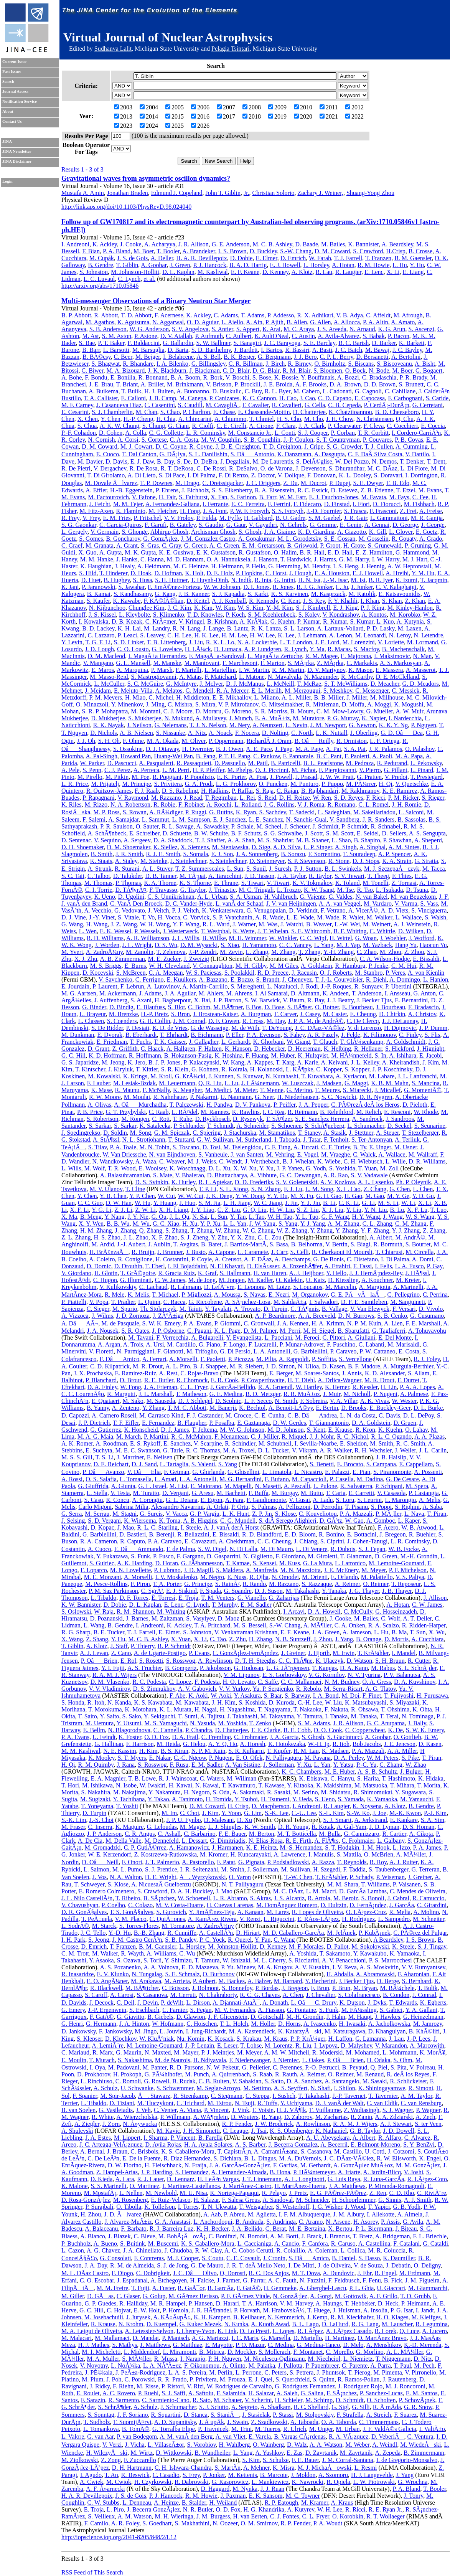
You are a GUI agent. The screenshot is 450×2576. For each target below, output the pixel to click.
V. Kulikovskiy (117, 1287)
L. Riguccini (279, 1919)
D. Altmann (305, 993)
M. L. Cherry (269, 1960)
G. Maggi (356, 1083)
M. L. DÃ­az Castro (85, 2273)
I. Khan (370, 600)
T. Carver (285, 1014)
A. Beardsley (398, 244)
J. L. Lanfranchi (417, 1076)
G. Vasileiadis (116, 2110)
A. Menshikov (383, 2345)
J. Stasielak (256, 2414)
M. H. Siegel (319, 1330)
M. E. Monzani (102, 1577)
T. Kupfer (278, 1751)
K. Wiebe (328, 1161)
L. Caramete (253, 1252)
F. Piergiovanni (337, 770)
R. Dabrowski (192, 2482)
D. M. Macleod (106, 656)
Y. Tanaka (334, 1591)
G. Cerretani (427, 405)
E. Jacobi (430, 1055)
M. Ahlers (211, 993)
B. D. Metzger (263, 1394)
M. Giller (72, 2296)
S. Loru (345, 1500)
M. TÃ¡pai (193, 876)
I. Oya (97, 2067)
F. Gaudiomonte (266, 1500)
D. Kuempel (161, 2324)
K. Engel (430, 2158)
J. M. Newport (328, 725)
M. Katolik (361, 594)
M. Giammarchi (427, 2288)
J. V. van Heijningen (291, 903)
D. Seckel (399, 1125)
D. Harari (227, 2303)
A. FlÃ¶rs (326, 1840)
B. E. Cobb (297, 1730)
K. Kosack (221, 2038)
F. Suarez (405, 2414)
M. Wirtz (141, 2452)
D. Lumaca (227, 649)
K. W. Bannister (81, 1604)
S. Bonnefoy (237, 1988)
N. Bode (379, 370)
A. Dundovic (338, 2273)
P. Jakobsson (215, 1668)
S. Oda (221, 1792)
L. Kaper (408, 1520)
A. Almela (409, 2214)
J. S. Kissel (102, 614)
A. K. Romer (77, 1443)
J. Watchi (291, 924)
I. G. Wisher (327, 2206)
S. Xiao (230, 945)
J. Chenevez (297, 979)
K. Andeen (336, 993)
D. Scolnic (228, 1401)
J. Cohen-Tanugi (367, 1541)
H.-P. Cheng (138, 419)
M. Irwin (343, 1653)
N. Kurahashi (281, 1076)
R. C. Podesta (149, 1681)
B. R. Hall (312, 552)
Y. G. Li (101, 1209)
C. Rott (161, 1119)
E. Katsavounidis (399, 594)
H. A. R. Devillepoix (201, 258)
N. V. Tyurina (364, 1675)
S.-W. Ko (358, 1813)
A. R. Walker (335, 1450)
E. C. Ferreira (248, 504)
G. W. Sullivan (215, 1139)
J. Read (193, 797)
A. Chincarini (194, 419)
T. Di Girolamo (106, 475)
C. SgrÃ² (152, 1591)
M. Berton (261, 1833)
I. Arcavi (294, 1611)
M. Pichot (304, 770)
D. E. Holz (219, 573)
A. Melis (429, 1500)
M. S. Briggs (106, 965)
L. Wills (71, 1168)
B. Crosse (420, 251)
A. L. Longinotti (304, 2179)
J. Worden (107, 945)
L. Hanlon (435, 979)
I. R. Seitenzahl (199, 1869)
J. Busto (196, 1252)
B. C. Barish (353, 343)
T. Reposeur (405, 1584)
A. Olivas (99, 1104)
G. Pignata (251, 1862)
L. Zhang (257, 952)
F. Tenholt (336, 1139)
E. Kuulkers (181, 979)
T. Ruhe (182, 1119)
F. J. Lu (293, 1189)
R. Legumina (431, 2324)
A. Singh (346, 847)
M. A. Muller (103, 2358)
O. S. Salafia (101, 1479)
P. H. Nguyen (224, 2358)
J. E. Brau (101, 384)
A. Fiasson (271, 2010)
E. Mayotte (218, 2345)
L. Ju (342, 587)
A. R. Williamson (147, 938)
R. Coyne (200, 446)
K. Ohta (422, 1709)
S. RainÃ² (227, 1584)
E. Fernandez (158, 1422)
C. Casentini (160, 405)
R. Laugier (348, 272)
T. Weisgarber (256, 2206)
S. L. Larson (299, 628)
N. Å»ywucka (140, 2124)
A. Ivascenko (319, 2023)
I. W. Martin (254, 670)
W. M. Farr (292, 497)
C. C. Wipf (313, 938)
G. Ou (159, 1216)
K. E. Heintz (261, 1847)
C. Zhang (390, 1764)
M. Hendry (316, 566)
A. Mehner (256, 2467)
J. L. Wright (137, 945)
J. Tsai (259, 2130)
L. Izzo (401, 1847)
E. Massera (389, 670)
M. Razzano (166, 797)
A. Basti (322, 350)
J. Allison (435, 1597)
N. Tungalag (147, 1974)
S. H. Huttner (171, 580)
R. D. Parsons (186, 2067)
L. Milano (266, 697)
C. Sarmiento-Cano (166, 2400)
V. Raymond (132, 797)
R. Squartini (165, 2414)
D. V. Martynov (326, 670)
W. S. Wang (419, 1216)
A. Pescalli (297, 1486)
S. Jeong (98, 1939)
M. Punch (197, 2074)
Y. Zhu (219, 1237)
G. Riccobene (205, 1302)
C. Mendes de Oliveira (417, 1891)
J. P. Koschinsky (392, 1069)
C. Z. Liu (229, 1209)
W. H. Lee (329, 2509)
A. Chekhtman (236, 1541)
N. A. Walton (126, 1877)
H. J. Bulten (158, 391)
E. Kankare (404, 1820)
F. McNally (156, 1090)
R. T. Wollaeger (385, 2516)
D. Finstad (337, 504)
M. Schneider (312, 2199)
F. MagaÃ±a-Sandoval (216, 656)
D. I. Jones (256, 587)
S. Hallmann (235, 1273)
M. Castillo (348, 2151)
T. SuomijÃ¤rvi (132, 2422)
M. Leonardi (370, 635)
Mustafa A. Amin (82, 193)
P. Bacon (398, 336)
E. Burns (135, 965)
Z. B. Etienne (377, 490)
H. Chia (166, 419)
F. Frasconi (383, 511)
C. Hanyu (342, 1778)
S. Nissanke (170, 732)
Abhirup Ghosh (169, 531)
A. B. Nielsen (136, 732)
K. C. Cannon (259, 398)
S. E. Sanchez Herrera (322, 1119)
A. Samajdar (123, 819)
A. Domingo (404, 979)
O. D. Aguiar (202, 322)
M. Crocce (238, 1415)
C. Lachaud (153, 1287)
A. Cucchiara (427, 1639)
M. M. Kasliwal (80, 1751)
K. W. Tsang (319, 889)
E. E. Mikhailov (231, 697)
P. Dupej (339, 483)
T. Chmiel (261, 419)
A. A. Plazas (429, 1436)
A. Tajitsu (212, 1716)
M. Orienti (315, 1577)
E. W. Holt (147, 2310)
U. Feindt (103, 1737)
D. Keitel (197, 600)
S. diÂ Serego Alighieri (287, 1520)
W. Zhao (415, 1764)
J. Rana (126, 1764)
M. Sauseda (161, 1401)
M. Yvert (72, 952)
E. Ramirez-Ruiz (136, 1373)
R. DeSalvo (243, 468)
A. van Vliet (230, 2436)
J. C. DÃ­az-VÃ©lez (319, 1028)
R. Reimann (302, 1112)
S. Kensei (264, 1563)
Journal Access (15, 91)
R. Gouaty (404, 538)
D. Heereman (304, 1048)
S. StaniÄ (225, 2414)
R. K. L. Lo (220, 642)
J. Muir (332, 1394)
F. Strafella (349, 2414)
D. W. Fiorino (125, 2165)
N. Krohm (131, 2324)
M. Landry (157, 628)
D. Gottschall (267, 2016)
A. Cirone (261, 425)
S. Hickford (399, 1048)
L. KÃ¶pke (299, 1069)
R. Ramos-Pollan (358, 2379)
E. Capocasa (369, 398)
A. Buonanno (192, 391)
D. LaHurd (335, 2324)
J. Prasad (306, 777)
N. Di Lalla (243, 1549)
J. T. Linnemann (262, 2179)
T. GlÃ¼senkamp (361, 1041)
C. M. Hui (403, 965)
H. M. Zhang (96, 1230)
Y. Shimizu (178, 1960)
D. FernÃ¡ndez (367, 1905)
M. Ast (90, 336)
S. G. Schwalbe (283, 833)
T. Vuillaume (325, 2110)
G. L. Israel (152, 1486)
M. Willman (241, 1778)
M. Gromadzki (102, 1847)
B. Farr (267, 497)
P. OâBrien (99, 1660)
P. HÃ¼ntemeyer (314, 2172)
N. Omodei (285, 1577)
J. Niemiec (286, 2060)
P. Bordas (267, 1988)
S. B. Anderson (108, 329)
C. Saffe (268, 1681)
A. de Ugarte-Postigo (160, 1653)
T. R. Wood (122, 1168)
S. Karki (257, 594)
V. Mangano (98, 663)
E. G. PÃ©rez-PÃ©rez (338, 2193)
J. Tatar (312, 1139)
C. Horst (275, 573)
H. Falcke (202, 2280)
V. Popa (99, 1302)
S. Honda (72, 1702)
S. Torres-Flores (139, 1926)
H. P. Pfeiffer (208, 770)
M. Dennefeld (162, 1840)
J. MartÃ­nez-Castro (247, 2186)
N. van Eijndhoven (172, 1154)
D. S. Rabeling (180, 790)
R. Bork (213, 377)
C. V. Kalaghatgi (396, 587)
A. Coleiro (102, 1259)
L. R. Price (74, 784)
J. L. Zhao (136, 1237)
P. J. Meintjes (217, 2052)
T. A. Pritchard (212, 1625)
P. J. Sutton (307, 868)
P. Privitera (203, 2379)
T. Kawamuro (238, 1785)
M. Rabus (383, 1668)
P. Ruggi (195, 812)
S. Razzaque (317, 1584)
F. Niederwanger (249, 2060)
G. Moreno (237, 711)
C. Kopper (328, 1069)
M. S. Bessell (249, 1625)
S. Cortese (154, 439)
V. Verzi (112, 2444)
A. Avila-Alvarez (338, 336)
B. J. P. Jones (164, 1062)
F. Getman (176, 1472)
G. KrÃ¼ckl (190, 1076)
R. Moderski (327, 2052)
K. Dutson (352, 2002)
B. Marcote (274, 2475)
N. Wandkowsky (112, 1161)
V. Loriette (391, 642)
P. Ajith (274, 322)
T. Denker (412, 461)
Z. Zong (111, 2460)
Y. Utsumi (129, 1723)
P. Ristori (173, 2386)
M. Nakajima (129, 1792)
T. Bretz (362, 2236)
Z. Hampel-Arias (117, 2172)
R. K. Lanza (266, 628)
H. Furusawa (432, 1695)
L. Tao (256, 1216)
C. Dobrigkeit (153, 2273)
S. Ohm (403, 2060)
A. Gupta (110, 552)
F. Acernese (169, 315)
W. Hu (142, 1203)
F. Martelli (188, 670)
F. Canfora (315, 2243)
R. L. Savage (178, 826)
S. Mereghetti (247, 986)
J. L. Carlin (433, 1450)
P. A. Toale (123, 1147)
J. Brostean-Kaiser (215, 1014)
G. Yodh (316, 1168)
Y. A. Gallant (421, 2010)
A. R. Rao (335, 1175)
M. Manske (167, 663)
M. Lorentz (278, 2045)
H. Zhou (91, 2214)
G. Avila (413, 2221)
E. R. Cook (224, 1380)
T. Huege (318, 2310)
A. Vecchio (97, 910)
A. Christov (422, 1014)
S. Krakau (249, 2038)
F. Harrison (140, 1744)
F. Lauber (98, 1083)
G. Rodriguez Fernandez (305, 2386)
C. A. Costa (184, 439)
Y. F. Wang (186, 924)
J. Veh (143, 2110)
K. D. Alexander (385, 1373)
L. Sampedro (394, 1919)
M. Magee (192, 1826)
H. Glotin (105, 1273)
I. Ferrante (215, 504)
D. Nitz (423, 2358)
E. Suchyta (99, 1450)
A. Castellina (374, 2243)
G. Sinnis (389, 2199)
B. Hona (280, 2172)
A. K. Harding (134, 1563)
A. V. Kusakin (312, 1967)
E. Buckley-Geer (389, 1407)
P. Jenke (378, 965)
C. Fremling (216, 1737)
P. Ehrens (167, 490)
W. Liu (333, 1702)
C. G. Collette (166, 432)
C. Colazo (140, 1905)
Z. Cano (121, 1653)
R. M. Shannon (135, 1611)
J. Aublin (159, 1244)
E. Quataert (106, 1401)
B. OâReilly (313, 741)
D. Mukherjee (108, 718)
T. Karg (285, 1062)
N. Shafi (320, 2088)
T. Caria (335, 1493)
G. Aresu (203, 1493)
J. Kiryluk (120, 1069)
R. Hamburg (350, 965)
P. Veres (395, 972)
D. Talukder (127, 876)
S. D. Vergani (104, 1520)
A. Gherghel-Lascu (322, 2288)
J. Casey (310, 1014)
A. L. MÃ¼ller (404, 2351)
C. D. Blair (236, 370)
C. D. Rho (401, 2193)
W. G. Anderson (149, 329)
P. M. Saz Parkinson (113, 1591)
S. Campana (381, 1464)
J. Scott (314, 833)
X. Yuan (181, 1639)
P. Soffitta (324, 1359)
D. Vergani (175, 1493)
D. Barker (384, 343)
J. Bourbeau (390, 1007)
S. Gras (150, 545)
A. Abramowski (375, 1974)
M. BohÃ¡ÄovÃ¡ (181, 2236)
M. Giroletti (322, 1556)
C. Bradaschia (379, 377)
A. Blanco (92, 2236)
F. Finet (372, 1695)
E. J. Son (222, 854)
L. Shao (341, 840)
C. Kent (290, 600)
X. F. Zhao (165, 1237)
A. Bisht (425, 363)
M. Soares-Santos (317, 1373)
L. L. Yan (234, 1223)
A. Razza (323, 1862)
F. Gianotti (170, 1351)
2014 (149, 116)
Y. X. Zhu (243, 1237)
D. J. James (175, 1429)
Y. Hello (336, 1273)
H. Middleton (192, 697)
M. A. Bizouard (126, 370)
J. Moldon (303, 2475)
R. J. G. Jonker (315, 587)
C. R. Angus (140, 1833)
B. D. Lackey (98, 628)
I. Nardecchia (405, 718)
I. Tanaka (336, 1716)
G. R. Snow (418, 2407)
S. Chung (153, 425)
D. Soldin (115, 1132)
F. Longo (234, 1344)
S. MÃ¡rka (301, 663)
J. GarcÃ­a (401, 1905)
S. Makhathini (192, 2523)
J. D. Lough (99, 649)
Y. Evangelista (243, 1337)
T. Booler (168, 251)
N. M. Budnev (342, 1681)
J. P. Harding (156, 2172)
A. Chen (292, 1995)
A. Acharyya (159, 244)
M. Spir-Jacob (117, 2095)
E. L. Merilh (266, 690)
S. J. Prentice (161, 1869)
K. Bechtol (252, 1407)
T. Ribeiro (127, 1898)
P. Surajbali (99, 2206)
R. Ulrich (294, 2429)
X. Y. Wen (91, 1223)
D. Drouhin (128, 1266)
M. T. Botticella (296, 1833)
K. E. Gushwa (176, 552)
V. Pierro (370, 770)
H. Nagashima (237, 1709)
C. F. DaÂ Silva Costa (375, 454)
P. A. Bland (116, 251)
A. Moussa (227, 1294)
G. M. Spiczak (172, 1132)
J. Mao (125, 1527)
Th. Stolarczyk (158, 1308)
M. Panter (154, 2067)
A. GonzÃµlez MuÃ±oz (363, 2165)
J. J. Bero (305, 356)
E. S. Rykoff (145, 1443)
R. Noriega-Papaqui (234, 2193)
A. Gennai (376, 524)
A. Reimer (347, 1584)
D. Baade (306, 244)
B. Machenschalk (403, 649)
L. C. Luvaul (99, 279)
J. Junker (362, 587)
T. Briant (127, 384)
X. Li (393, 272)
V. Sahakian (246, 2081)
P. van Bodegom (137, 2436)
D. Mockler (241, 2351)
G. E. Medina (225, 1394)
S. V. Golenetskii (296, 1182)
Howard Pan (135, 756)
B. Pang (206, 756)
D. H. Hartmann (132, 2467)
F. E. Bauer (232, 1833)
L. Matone (252, 676)
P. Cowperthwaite (263, 1380)
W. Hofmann (167, 2023)
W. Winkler (283, 938)
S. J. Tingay (432, 1946)
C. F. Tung (277, 1147)
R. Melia (399, 1912)
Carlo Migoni (95, 1506)
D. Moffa (353, 704)
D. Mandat (146, 2338)
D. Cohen (110, 432)
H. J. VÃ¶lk (291, 2110)
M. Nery (239, 725)
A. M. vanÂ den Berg (186, 2436)
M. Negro (212, 1577)
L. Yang (323, 945)
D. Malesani (219, 1820)
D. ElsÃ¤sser (263, 1266)
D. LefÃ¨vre (219, 1287)
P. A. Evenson (263, 1034)
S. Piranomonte (392, 1472)
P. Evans (199, 1653)
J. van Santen (247, 1154)
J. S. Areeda (331, 329)
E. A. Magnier (108, 1778)
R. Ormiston (351, 741)
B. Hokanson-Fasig (188, 1055)
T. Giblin (127, 265)
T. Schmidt (220, 1125)
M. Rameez (215, 1112)
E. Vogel (307, 1154)
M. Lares (278, 1912)
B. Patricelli (285, 763)
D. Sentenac (76, 840)
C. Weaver (172, 1161)
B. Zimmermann (424, 2452)
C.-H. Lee (310, 1702)
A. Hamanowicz (189, 1847)
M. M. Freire (113, 2288)
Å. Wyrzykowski (203, 1877)
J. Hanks (126, 559)
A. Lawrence (289, 1854)
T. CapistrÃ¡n (234, 2151)
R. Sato (202, 2400)
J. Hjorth (319, 1653)
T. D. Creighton (282, 446)
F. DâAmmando (138, 1549)
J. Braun (117, 2151)
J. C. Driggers (263, 483)
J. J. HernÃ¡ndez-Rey (375, 1273)
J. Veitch (158, 910)
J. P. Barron (227, 1000)
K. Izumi (406, 580)
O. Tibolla (128, 2206)
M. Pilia (266, 1359)
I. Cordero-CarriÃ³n (416, 432)
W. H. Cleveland (169, 965)
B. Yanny (98, 1407)
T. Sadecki (302, 812)
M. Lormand (422, 642)
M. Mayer (186, 2052)
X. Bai (202, 1000)
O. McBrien (378, 1854)
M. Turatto (146, 1493)
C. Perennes (287, 2067)
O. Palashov (419, 749)
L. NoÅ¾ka (125, 2365)
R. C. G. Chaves (260, 1995)
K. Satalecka (154, 1125)
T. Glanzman (356, 1556)
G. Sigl (340, 2407)
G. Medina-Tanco (318, 2345)
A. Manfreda (261, 1570)
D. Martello (307, 2338)
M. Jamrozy (427, 2023)
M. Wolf (94, 1168)
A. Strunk (99, 868)
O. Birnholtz (330, 363)
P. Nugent (385, 1394)
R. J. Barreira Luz (171, 2228)
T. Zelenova (171, 952)
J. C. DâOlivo (195, 2273)
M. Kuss (289, 1563)
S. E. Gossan (340, 538)
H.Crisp (395, 251)
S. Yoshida (342, 1168)
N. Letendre (428, 635)
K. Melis (138, 1294)
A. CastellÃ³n (216, 1932)
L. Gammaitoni (389, 518)
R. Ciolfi (203, 425)
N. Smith (286, 1401)
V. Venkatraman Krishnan (245, 1632)
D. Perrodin (327, 1506)
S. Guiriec (101, 1563)
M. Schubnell (275, 1443)
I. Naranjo (192, 2358)
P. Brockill (247, 384)
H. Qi (385, 784)
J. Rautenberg (399, 2379)
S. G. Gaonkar (78, 524)
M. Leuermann (177, 1083)
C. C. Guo (90, 1203)
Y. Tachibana (129, 1799)
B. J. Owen (229, 749)
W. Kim (225, 607)
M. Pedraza (360, 763)
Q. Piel (379, 2067)
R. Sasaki (278, 1792)
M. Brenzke (123, 1014)
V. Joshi (413, 2172)
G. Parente (355, 2365)
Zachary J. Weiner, (320, 193)
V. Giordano (76, 1273)
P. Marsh (162, 670)
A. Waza (145, 1161)
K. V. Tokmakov (312, 883)
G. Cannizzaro (361, 1833)
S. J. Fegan (371, 1549)
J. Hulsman (347, 2310)
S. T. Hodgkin (342, 1847)
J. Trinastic (222, 889)
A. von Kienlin (426, 972)
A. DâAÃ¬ (79, 1323)
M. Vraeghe (335, 1154)
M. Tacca (433, 868)
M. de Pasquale (120, 1323)
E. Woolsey (152, 1168)
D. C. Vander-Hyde (189, 903)
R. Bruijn (143, 1252)
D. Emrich (293, 258)
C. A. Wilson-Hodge (385, 958)
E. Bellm (94, 1730)
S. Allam (418, 1373)
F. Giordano (290, 1556)
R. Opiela (338, 2482)
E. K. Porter (231, 777)
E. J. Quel (260, 2379)
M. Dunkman (77, 1034)
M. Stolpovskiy (315, 2414)
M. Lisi (178, 1486)
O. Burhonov (219, 1974)
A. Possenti (428, 1472)
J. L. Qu (180, 1216)
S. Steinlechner (227, 861)
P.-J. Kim (435, 1813)
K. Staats (101, 861)
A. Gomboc (380, 1520)
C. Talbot (98, 876)
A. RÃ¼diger (165, 812)
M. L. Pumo (127, 1869)
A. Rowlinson (215, 1660)
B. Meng (91, 1216)
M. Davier (89, 461)
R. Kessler (364, 1387)
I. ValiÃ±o (432, 2429)
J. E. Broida (278, 384)
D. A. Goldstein (371, 1422)
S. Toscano (186, 1147)
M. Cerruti (183, 1995)
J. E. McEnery (341, 1570)
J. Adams (150, 993)
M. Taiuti (190, 1308)
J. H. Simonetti (201, 2130)
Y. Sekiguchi (159, 1716)
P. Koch (235, 614)
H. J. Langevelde (371, 2475)
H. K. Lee (206, 635)
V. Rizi (195, 2386)
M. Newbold (161, 2193)
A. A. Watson (326, 2444)
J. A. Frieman (160, 1387)
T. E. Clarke (265, 1730)
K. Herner (337, 1387)
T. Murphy (224, 1604)
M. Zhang (283, 952)
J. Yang (344, 1639)
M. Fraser (73, 1826)
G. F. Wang (335, 1216)
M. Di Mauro (276, 1549)
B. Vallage (334, 1308)
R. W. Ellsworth (396, 2158)
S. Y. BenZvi (419, 2144)
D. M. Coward (332, 251)
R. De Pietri (76, 468)
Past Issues (11, 71)
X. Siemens (195, 847)
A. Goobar (153, 265)
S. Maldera (229, 1570)
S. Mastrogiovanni (153, 676)
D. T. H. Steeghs (255, 1660)
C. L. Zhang (377, 1223)
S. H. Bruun (389, 1660)
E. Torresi (164, 1597)
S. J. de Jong (172, 2265)
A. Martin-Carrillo (204, 986)
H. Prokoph (127, 2074)
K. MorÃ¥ (432, 2052)
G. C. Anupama (385, 1723)
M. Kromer (213, 1854)
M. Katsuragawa (345, 2031)
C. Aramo (311, 2221)
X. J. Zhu (85, 958)
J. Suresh (280, 868)
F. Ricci (375, 797)
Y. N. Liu (375, 1209)
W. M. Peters (383, 1757)
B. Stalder (194, 2502)
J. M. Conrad (189, 1021)
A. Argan (109, 1344)
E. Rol (128, 1660)
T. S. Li (105, 1457)
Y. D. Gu (423, 1196)
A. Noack (220, 732)
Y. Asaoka (101, 1960)
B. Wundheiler (212, 2452)
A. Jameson (356, 1632)
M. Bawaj (377, 350)
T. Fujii (140, 2288)
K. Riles (71, 804)
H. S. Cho (289, 419)
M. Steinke (153, 861)
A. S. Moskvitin (379, 1967)
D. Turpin (275, 1308)
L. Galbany (390, 1840)
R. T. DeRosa (177, 468)
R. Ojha (259, 1577)
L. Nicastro (308, 1472)
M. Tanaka (364, 1716)
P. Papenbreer (321, 2365)
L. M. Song (319, 1189)
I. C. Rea (274, 1112)
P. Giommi (227, 1323)
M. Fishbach (419, 504)
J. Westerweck (180, 931)
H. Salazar (206, 2199)
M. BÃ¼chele (397, 1988)
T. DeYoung (277, 1028)
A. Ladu (323, 1500)
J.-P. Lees (418, 2038)
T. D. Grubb (415, 2296)
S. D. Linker (129, 642)
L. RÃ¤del (184, 1112)
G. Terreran (426, 1869)
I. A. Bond (326, 1695)
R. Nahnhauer (170, 1097)
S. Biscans (361, 363)
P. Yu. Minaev (238, 1967)
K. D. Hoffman (107, 1055)
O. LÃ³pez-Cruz (366, 1912)
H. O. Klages (392, 2317)
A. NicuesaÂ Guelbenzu (161, 1884)
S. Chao (170, 412)
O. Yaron (240, 1877)
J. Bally (417, 1723)
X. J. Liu (332, 1209)
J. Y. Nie (137, 1216)
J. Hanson (265, 559)
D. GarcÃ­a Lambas (363, 1891)
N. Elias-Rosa (266, 1840)
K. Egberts (433, 2002)
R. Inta (262, 580)
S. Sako (131, 1716)
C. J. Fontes (284, 2516)
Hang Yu (406, 945)
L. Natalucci (282, 986)
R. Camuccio (428, 1898)
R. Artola (319, 1898)
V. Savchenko (115, 979)
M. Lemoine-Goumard (396, 1563)
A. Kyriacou (351, 1076)
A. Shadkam (275, 2407)
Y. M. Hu (423, 573)
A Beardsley (388, 1939)
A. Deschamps (292, 1259)
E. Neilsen (160, 1457)
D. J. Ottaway (162, 749)
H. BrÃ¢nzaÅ (109, 1252)
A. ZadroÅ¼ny (104, 952)
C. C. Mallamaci (301, 1681)
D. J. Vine (73, 917)
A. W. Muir (409, 711)
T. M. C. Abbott (187, 1407)
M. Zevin (231, 952)
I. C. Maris (244, 2338)
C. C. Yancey (295, 945)
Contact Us (12, 121)
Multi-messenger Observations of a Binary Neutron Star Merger (156, 301)
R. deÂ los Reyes (408, 2074)
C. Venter (165, 2110)
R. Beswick (135, 2475)
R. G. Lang (365, 2324)
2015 (174, 116)
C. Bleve (144, 2236)
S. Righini (407, 1506)
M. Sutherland (254, 1139)
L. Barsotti (116, 350)
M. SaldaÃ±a (290, 1302)
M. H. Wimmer (247, 938)
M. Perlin (220, 2372)
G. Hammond (412, 552)
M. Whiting (171, 1611)
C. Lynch (129, 279)
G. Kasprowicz (230, 2482)
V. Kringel (191, 621)
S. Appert (247, 329)
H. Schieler (288, 2400)
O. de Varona (276, 468)
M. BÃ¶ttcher (142, 1988)
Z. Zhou (414, 952)
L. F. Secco (258, 1401)
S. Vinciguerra (429, 910)
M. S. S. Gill (76, 1457)
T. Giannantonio (329, 1422)
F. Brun (320, 1988)
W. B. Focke (403, 1549)
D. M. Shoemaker (128, 847)
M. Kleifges (425, 2317)
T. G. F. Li (98, 642)
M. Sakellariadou (374, 812)
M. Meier (245, 1090)
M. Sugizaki (95, 1799)
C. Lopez (180, 1681)
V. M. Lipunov (241, 1675)
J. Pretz (298, 2193)
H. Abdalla (339, 1974)
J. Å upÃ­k (211, 2422)
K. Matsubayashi (365, 1702)
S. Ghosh (250, 531)
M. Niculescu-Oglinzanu (274, 2358)
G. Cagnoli (368, 391)
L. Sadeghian (334, 812)
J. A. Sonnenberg (257, 854)
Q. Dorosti (233, 2273)
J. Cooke (131, 244)
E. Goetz (426, 531)
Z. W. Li (145, 1209)
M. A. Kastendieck (252, 2031)
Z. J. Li (123, 1209)
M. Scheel (269, 826)
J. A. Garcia (284, 1737)
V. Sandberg (344, 819)
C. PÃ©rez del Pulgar (420, 1932)
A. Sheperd (428, 840)
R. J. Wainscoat (178, 1778)
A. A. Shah (240, 840)
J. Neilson (139, 725)
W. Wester (404, 1401)
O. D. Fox (156, 1737)
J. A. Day (95, 2265)
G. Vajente (312, 896)
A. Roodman (111, 1443)
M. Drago (187, 483)
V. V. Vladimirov (109, 1688)
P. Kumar (308, 621)
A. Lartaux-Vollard (340, 628)
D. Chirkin (392, 1014)
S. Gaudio (211, 524)
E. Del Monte (395, 1337)
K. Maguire (129, 1826)
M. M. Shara (342, 1884)
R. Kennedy (263, 600)
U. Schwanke (136, 2088)
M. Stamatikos (277, 1132)
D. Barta (178, 350)
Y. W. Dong (250, 1196)
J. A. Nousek (103, 1330)
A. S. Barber (250, 2144)
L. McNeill (280, 683)
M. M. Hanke (96, 559)
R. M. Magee (321, 656)
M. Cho (313, 419)
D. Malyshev (356, 2045)
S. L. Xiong (233, 1189)
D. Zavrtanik (321, 2452)
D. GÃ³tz (331, 1520)
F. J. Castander (204, 1415)
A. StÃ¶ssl (106, 1139)
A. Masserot (421, 670)
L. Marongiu (400, 1500)
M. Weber (357, 2444)
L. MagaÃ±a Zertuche (274, 656)
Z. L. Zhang (76, 1237)
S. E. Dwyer (368, 483)
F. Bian (91, 251)
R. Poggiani (166, 777)
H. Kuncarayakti (250, 1854)
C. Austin (303, 336)
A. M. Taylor (416, 2095)
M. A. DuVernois (300, 2158)
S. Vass (429, 903)
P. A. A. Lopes (417, 1387)
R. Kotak (323, 1826)
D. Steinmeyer (267, 861)
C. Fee (420, 497)
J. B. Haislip (391, 1457)
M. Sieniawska (230, 847)
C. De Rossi (211, 468)
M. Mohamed (362, 2052)
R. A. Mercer (232, 690)
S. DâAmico (308, 2258)
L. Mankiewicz (270, 2482)
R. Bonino (331, 1534)
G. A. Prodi (199, 784)
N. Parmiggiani (135, 1351)
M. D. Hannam (184, 559)
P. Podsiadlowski (288, 1862)
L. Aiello (232, 322)
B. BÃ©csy (96, 356)
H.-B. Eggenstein (131, 490)
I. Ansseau (397, 993)
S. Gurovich (171, 1912)
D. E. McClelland (397, 676)
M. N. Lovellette (130, 1570)
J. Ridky (100, 2386)
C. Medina (281, 2345)
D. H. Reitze (294, 797)
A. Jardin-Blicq (382, 2172)
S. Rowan (135, 812)
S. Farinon (243, 497)
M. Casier (335, 1014)
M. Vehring (280, 1154)
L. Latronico (350, 1563)
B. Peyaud (355, 2067)
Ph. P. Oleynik (413, 1182)
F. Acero (388, 1527)
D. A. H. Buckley (191, 1891)
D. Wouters (245, 2117)
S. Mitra (205, 704)
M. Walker (379, 917)
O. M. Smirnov (259, 2523)
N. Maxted (158, 2052)
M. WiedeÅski (420, 2444)
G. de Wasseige (209, 1028)
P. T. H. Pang (234, 756)
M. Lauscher (397, 2324)
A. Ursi (155, 1344)
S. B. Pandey (180, 1939)
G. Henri (72, 2023)
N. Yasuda (202, 1723)
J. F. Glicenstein (227, 2016)
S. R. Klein (174, 1069)
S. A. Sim (432, 1820)
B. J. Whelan (298, 1161)
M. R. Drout (148, 1366)
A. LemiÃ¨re (108, 2045)
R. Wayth (132, 1953)
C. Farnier (174, 2010)
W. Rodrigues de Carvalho (239, 2386)
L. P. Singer (318, 847)
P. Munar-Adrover (302, 1344)
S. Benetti (322, 1464)
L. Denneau (136, 2502)
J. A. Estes (98, 2137)
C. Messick (406, 690)
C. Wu (187, 1953)
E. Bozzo (242, 979)
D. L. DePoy (418, 1415)
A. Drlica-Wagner (339, 1380)
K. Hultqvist (313, 1055)
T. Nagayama (274, 1709)
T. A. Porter (167, 1584)
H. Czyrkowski (152, 2482)
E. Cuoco (107, 454)
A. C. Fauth (282, 2280)
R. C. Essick (312, 490)
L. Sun (235, 868)
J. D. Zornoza (133, 1315)
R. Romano (341, 804)
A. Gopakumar (256, 538)
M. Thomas (98, 883)
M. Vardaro (378, 903)
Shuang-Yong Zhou (370, 193)
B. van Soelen (78, 2110)
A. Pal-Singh (101, 756)
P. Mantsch (175, 2338)
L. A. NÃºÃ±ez (162, 2365)
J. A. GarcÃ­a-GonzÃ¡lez (239, 2165)
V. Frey (91, 518)
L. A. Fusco (409, 1266)
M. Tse (345, 889)
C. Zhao (367, 952)
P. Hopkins (249, 573)
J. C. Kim (179, 607)
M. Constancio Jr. (250, 432)
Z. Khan (415, 600)
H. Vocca (169, 917)
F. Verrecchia (172, 1337)
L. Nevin (296, 725)
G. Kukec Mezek (200, 2324)
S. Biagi (361, 1244)
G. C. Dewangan (300, 1175)
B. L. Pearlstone (323, 763)
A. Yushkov (269, 2452)
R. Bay (315, 1000)
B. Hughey (117, 580)
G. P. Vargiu (204, 1513)
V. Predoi (396, 777)
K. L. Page (227, 1330)
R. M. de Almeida (132, 2265)
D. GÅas (100, 2296)
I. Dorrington (421, 475)
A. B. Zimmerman (122, 958)
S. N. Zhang (266, 1189)
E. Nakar (160, 1757)
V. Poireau (422, 2067)
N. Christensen (374, 419)
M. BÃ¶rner (228, 1007)
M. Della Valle (123, 1840)
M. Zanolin (139, 952)
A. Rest (168, 1373)
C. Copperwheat (365, 1730)
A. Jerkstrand (370, 1820)
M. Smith (381, 1443)
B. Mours (301, 711)
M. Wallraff (423, 1154)
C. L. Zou (270, 1237)
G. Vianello (251, 1597)
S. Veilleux (101, 2516)
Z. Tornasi (404, 883)
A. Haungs (329, 2303)
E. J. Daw (142, 461)
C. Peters (275, 2372)
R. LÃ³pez (310, 2331)
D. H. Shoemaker (82, 847)
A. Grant (127, 545)
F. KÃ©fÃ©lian (163, 600)
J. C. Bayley (407, 350)
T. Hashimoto (398, 1778)
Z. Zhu (237, 1639)
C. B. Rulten (214, 2081)
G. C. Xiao (166, 1223)
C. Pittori (333, 1337)
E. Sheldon (353, 1443)
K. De (395, 1730)
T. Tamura (207, 1960)
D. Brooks (353, 1407)
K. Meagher (187, 1090)
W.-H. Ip (319, 1744)
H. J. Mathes (93, 2345)
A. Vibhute (263, 1175)
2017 (226, 116)
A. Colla (135, 432)
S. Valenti (203, 1464)
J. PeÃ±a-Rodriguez (140, 2372)
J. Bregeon (392, 1534)
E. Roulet (87, 2393)
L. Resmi (365, 2467)
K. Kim (203, 607)
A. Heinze (166, 2502)
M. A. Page (309, 749)
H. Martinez (339, 2338)
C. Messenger (372, 690)
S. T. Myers (132, 1757)
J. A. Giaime (279, 531)
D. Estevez (344, 490)
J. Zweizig (196, 958)
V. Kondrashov (340, 614)
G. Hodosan (248, 1668)
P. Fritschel (147, 518)
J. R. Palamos (385, 749)
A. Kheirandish (400, 1062)
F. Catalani (406, 2243)
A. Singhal (372, 847)
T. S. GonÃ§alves (131, 1912)
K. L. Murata (175, 1709)
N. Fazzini (312, 2280)
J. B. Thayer (397, 1591)
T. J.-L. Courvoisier (339, 979)
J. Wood (355, 2206)
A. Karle (307, 1062)
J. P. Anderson (104, 1833)
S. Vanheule (212, 1154)
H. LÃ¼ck (198, 649)
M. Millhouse (387, 697)
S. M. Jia (209, 1203)
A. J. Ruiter (403, 1862)
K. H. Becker (212, 2228)
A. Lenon (340, 635)
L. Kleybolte (134, 614)
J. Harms (325, 559)
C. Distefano (362, 1259)
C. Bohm (199, 1007)
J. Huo (188, 1203)
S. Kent (316, 1429)
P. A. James (427, 1847)
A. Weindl (384, 2444)
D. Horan (166, 1563)
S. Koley (309, 614)
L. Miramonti (179, 2351)
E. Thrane (226, 883)
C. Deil (125, 2002)
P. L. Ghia (361, 2288)
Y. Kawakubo (370, 1953)
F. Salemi (93, 819)
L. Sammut (155, 819)
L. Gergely (74, 531)
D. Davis (116, 461)
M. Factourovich (108, 497)
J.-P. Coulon (298, 439)
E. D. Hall (340, 552)
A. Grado (430, 538)
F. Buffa (259, 1493)
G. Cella (315, 405)
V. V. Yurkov (234, 1688)
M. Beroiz (345, 1898)
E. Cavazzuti (200, 1541)
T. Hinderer (113, 573)
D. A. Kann (354, 1668)
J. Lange (213, 628)
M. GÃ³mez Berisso (193, 2296)
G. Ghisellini (243, 1472)
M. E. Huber (339, 1771)
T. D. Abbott (136, 315)
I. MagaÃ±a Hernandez (157, 656)
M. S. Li (388, 1203)
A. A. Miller (402, 1751)
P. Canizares (224, 398)
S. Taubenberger (388, 1869)
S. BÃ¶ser (299, 1007)
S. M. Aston (116, 336)
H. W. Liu (282, 1209)
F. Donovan (321, 475)
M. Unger (321, 2429)
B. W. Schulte (211, 833)
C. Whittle (382, 931)
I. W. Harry (385, 559)
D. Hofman (168, 573)
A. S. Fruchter (144, 1668)
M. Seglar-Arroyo (218, 2088)
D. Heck (388, 2303)
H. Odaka (378, 2060)
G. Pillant (395, 770)
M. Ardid (102, 1244)
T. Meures (327, 1090)
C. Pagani (199, 1330)
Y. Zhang (321, 1230)
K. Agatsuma (133, 322)
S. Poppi (381, 1506)
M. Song (140, 1132)
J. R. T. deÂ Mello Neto (256, 2265)
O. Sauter (147, 826)
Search (8, 81)
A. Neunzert (267, 725)
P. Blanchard (101, 1380)
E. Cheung (363, 1014)
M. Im (169, 1813)
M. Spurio (124, 1308)
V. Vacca (176, 1513)
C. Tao (218, 1639)
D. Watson (360, 1660)
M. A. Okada (163, 741)
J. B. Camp (162, 398)
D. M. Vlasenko (109, 1681)
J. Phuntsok (330, 2372)
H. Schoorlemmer (353, 2199)
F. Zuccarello (140, 2460)
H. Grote (354, 545)
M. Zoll (389, 1168)
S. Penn (91, 770)
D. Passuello (229, 763)
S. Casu (93, 1500)
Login (7, 181)
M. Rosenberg (130, 2199)
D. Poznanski (106, 1618)
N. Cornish (101, 439)
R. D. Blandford (262, 1534)
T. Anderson (367, 993)
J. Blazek (119, 2236)
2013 (123, 116)
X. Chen (87, 419)
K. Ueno (104, 896)
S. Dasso (369, 2258)
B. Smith (101, 854)
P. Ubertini (398, 986)
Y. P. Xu (210, 1223)
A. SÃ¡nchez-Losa (247, 1302)
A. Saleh (286, 2393)
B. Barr (91, 350)
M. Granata (100, 545)
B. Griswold (302, 545)
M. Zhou (390, 952)
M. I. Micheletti (101, 2351)
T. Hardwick (295, 559)
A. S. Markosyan (400, 663)
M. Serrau (97, 1513)
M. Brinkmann (185, 384)
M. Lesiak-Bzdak (134, 1083)
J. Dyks (377, 2002)
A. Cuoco (99, 1549)
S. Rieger (433, 797)
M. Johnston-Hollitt (135, 272)
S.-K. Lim (73, 1820)
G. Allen (320, 322)
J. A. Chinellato (142, 2250)
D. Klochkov (121, 2038)
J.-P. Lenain (199, 2045)
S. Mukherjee (144, 718)
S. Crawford (368, 251)
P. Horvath (247, 2310)
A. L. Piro (177, 1366)
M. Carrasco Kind (161, 1415)
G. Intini (284, 580)
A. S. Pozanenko (120, 1967)
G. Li (368, 1203)
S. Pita (399, 2067)
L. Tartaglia (174, 1464)
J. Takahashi (242, 1716)
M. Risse (147, 2386)
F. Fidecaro (307, 504)
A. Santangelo (342, 2081)
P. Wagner (428, 2110)
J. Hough (300, 573)
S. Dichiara (227, 2158)
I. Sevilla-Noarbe (316, 1443)
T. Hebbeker (360, 2303)
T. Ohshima (395, 1709)
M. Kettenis (242, 2475)
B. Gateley (182, 524)
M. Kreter (408, 1280)
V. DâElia (144, 1472)
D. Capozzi (75, 1415)
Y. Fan (263, 1939)
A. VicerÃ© (363, 910)
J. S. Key (314, 600)
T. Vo (148, 917)
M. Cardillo (181, 1344)
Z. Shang (97, 1639)
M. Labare (382, 1076)
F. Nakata (336, 1709)
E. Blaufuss (151, 1007)
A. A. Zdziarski (394, 2117)
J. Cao (307, 398)
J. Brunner (170, 1252)
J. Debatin (398, 2265)
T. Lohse (251, 2045)
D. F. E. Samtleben (364, 1302)
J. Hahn (335, 2016)
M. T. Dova (306, 2273)
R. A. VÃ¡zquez (348, 2436)
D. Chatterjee (309, 412)
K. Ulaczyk (330, 1660)
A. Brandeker (198, 251)
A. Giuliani (361, 1337)
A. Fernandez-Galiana (172, 504)
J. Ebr (365, 2273)
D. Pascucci (121, 763)
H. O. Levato (239, 1681)
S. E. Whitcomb (310, 931)
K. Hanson (238, 1048)
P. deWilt (172, 2002)
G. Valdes (340, 896)
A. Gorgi (321, 2296)
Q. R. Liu (209, 1083)
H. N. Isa (309, 580)
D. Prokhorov (93, 2074)
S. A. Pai (355, 749)
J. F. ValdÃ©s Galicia (389, 2429)
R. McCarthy (357, 676)
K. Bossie (286, 377)
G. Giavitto (130, 2016)
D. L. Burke (428, 1407)
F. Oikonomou (201, 2365)
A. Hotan (343, 265)
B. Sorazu (293, 854)
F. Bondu (96, 377)
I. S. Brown (232, 251)
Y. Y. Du (277, 1196)
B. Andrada (250, 2221)
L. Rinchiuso (96, 2081)
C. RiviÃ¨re (431, 2193)
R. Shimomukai (373, 1792)
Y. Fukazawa (112, 1556)
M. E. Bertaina (307, 2228)
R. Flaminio (130, 511)
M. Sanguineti (407, 1302)
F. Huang (257, 1055)
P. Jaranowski (98, 587)
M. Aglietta (262, 2214)
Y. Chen (110, 419)
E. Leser (227, 2045)
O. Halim (285, 552)
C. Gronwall (259, 1323)
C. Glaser (128, 2296)
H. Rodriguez (358, 1919)
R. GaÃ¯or (191, 2288)
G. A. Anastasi (172, 2221)
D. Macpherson (271, 1806)
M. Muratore (308, 718)
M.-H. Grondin (419, 1556)
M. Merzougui (302, 690)
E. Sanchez (177, 1443)
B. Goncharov (123, 538)
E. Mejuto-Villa (133, 690)
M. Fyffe (230, 518)
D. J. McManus (245, 683)
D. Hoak (140, 573)
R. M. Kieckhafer (352, 2317)
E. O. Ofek (249, 1757)
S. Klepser (89, 2038)
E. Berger (280, 1373)
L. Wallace (409, 917)
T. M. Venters (218, 1597)
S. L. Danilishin (207, 454)
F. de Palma (180, 1549)
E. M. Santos (422, 2393)
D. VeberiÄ (387, 2436)
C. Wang (284, 1939)
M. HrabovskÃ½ (283, 2310)
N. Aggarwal (168, 322)
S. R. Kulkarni (246, 1751)
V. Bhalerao (189, 1175)
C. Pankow (266, 756)
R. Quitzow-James (109, 790)
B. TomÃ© (135, 2429)
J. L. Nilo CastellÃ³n (86, 1898)
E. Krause (340, 1429)
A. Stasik (334, 1132)
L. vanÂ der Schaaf (239, 903)
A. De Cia (90, 1840)
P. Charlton (196, 412)
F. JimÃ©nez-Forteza (174, 587)
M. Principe (136, 784)
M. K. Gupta (140, 552)
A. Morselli (183, 1359)
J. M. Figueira (422, 2280)
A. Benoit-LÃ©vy (291, 1407)
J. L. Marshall (155, 1394)
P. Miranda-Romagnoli (397, 2186)
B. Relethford (336, 1112)
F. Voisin (263, 2110)
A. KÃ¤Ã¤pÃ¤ (172, 2317)
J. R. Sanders (379, 819)
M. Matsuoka (370, 1785)
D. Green (386, 1556)
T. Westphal (215, 931)
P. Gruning (418, 545)
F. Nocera (247, 732)
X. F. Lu (417, 1209)
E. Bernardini (411, 1000)
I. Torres (188, 2206)
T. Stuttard (181, 1139)
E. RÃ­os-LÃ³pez (318, 1919)
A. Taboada (304, 2422)
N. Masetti (268, 1486)
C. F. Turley (335, 1147)
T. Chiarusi (389, 1252)
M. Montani (145, 711)
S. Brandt (267, 979)
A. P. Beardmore (275, 1315)
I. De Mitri (301, 2265)
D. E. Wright (160, 1877)
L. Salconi (411, 812)
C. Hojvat (118, 2310)
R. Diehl (376, 979)
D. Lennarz (181, 2179)
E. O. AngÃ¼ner (107, 1981)
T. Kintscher (90, 1069)
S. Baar (273, 1695)
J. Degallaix (234, 461)
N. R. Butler (198, 2509)
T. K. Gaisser (170, 1041)
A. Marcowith (427, 2045)
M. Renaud (370, 2074)
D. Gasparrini (223, 1556)
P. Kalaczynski (201, 1062)
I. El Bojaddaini (187, 1266)
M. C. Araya (299, 329)
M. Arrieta (177, 1981)
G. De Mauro (207, 2265)
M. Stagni (124, 1513)
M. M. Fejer (128, 504)
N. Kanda (119, 1702)
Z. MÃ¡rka (330, 663)
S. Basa (279, 1244)
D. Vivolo (431, 1308)
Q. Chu (405, 419)
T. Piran (436, 1513)
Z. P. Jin (262, 1513)
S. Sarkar (100, 1125)
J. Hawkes (387, 2016)
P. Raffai (242, 790)
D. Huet (91, 580)
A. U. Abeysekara (328, 2137)
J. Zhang (125, 1230)
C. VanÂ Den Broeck (136, 903)
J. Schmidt (326, 826)
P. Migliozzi (196, 1294)
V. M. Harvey (296, 2303)
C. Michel (160, 697)
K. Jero (136, 1062)
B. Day (165, 461)
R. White (103, 2117)
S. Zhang (176, 1230)
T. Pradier (123, 1302)
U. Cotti (375, 2151)
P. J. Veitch (185, 910)
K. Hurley (183, 1182)
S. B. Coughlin (262, 439)
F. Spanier (85, 2095)
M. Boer (144, 251)
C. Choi (189, 1813)
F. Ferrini (279, 504)
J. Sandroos (400, 1119)
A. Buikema (103, 391)
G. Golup (154, 2296)
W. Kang (233, 1062)
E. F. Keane (245, 272)
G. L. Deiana (182, 1500)
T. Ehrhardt (174, 1034)
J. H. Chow (339, 419)
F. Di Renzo (233, 475)
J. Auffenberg (110, 1000)
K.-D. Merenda (422, 2345)
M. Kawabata (192, 1702)
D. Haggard (215, 2488)
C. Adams (226, 315)
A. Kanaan (250, 1912)
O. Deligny (427, 2265)
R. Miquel (294, 1436)
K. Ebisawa (313, 1778)
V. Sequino (107, 840)
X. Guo (87, 552)
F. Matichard (220, 676)
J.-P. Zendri (203, 952)
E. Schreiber (144, 833)
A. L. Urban (212, 896)
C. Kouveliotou (318, 1513)
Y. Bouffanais (317, 377)
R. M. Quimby (96, 1764)
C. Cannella (168, 1730)
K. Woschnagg (188, 1168)
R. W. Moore (105, 1097)
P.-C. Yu (366, 1764)
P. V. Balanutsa (402, 1675)
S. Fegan (201, 2010)
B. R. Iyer (380, 580)
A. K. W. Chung (119, 425)
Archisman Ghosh (213, 531)
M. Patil (258, 763)
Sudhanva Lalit (113, 48)
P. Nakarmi (203, 1097)
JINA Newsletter (16, 151)
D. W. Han (119, 1203)
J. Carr (279, 1252)
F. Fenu (372, 2280)
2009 (277, 107)
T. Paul (402, 2365)
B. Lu (397, 1209)
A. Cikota (421, 1833)
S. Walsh (435, 917)
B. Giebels (160, 2016)
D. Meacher (385, 683)
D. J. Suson (269, 1591)
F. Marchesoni (240, 663)
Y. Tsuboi (246, 1799)
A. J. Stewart (396, 2124)
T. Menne (272, 1090)
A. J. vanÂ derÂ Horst (231, 1527)
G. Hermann (101, 2023)
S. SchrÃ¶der (114, 2407)
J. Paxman (233, 2495)
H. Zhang (260, 1639)
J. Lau (396, 2038)
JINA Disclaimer (16, 161)
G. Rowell (156, 2081)
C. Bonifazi (223, 2236)
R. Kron (365, 1429)
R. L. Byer (277, 391)
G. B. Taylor (365, 2130)
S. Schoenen (286, 1125)
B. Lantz (237, 628)
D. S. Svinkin (151, 1182)
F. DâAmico (120, 1359)
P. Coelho (113, 1905)
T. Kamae (238, 1563)
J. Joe (379, 1813)
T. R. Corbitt (373, 432)
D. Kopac (102, 1527)
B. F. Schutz (246, 833)
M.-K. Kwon (405, 1813)
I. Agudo (91, 2475)
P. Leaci (127, 635)
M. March (128, 1436)
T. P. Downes (156, 483)
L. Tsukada (389, 889)
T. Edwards (403, 2002)
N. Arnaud (362, 329)
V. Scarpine (208, 1443)
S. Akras (260, 1898)
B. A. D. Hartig (248, 265)
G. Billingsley (208, 363)
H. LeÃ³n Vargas (218, 2179)
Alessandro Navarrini (177, 1506)
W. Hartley (308, 1387)
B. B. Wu (118, 1223)
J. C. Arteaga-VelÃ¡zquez (110, 2144)
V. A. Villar (344, 1401)
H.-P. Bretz (154, 1014)
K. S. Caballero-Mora (187, 2151)
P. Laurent (104, 986)
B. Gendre (100, 265)
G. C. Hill (73, 1055)
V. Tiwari (278, 883)
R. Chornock (192, 1380)
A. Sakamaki (248, 1792)
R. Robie (164, 804)
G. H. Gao (328, 1196)
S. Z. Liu (308, 1209)
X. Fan (219, 497)
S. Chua (87, 425)
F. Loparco (94, 1570)
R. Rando (254, 1584)
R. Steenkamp (190, 2095)
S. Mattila (349, 1854)
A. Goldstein (316, 965)
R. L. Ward (216, 924)
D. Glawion (190, 2016)
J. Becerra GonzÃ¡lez (153, 2509)
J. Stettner (361, 1132)
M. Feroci (307, 1337)
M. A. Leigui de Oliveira (91, 2331)
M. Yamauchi (416, 1799)
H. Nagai (206, 1709)
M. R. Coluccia (386, 2250)
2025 (174, 125)
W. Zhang (228, 1230)
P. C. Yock (212, 1939)
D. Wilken (411, 931)
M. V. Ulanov (106, 1189)
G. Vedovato (129, 910)
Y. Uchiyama (296, 2103)
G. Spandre (238, 1591)
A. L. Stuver (157, 868)
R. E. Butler (158, 1380)
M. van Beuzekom (413, 896)
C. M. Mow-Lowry (339, 711)
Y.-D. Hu (120, 1932)
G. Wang (72, 924)
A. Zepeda (388, 2452)
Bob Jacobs (367, 1744)
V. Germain (105, 531)
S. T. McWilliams (346, 683)
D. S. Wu (166, 945)
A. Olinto (233, 2365)
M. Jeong (113, 1062)
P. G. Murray (343, 718)
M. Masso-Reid (109, 676)
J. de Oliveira (334, 2265)
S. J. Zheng (194, 1237)
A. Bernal (92, 2151)
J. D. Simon (280, 1366)
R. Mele (115, 1294)
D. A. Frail (185, 1737)
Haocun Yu (433, 945)
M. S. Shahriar (275, 840)
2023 (123, 125)
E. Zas (294, 2452)
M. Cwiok (118, 2482)
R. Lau (324, 272)
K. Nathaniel (331, 2130)
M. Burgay (285, 1493)
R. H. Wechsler (372, 1450)
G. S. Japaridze (80, 1062)
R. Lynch (295, 649)
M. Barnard (288, 1981)
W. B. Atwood (418, 1527)
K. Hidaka (430, 1778)
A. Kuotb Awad (270, 2324)
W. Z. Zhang (292, 1230)
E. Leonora (251, 1287)
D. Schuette (176, 833)
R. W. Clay (208, 2250)
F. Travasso (163, 889)
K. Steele (403, 1946)
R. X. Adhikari (315, 315)
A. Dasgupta (329, 454)
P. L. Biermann (373, 2228)
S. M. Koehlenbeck (271, 614)
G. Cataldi (435, 2243)
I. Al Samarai (271, 993)
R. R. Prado (172, 2379)
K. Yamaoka (382, 1799)
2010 (303, 107)
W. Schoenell (194, 1898)
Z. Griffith (124, 1048)
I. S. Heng (345, 566)
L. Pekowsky (426, 763)
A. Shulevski (77, 2130)
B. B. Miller (328, 697)
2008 (251, 107)
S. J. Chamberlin (112, 412)
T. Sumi (187, 1716)
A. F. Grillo (383, 2296)
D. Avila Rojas (163, 2144)
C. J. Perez (117, 770)
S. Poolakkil (239, 972)
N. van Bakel (371, 896)
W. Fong (130, 1387)
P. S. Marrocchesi (390, 1960)
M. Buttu (312, 1493)
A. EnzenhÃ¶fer (301, 1266)
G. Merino (299, 1090)
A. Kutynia (410, 621)
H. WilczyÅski (106, 2452)
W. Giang (298, 1041)
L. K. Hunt (236, 1513)
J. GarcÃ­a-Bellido (233, 1387)
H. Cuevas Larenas (230, 1905)
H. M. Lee (234, 635)
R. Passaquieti (193, 763)
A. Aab (212, 2214)
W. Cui (166, 1196)
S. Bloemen (327, 370)
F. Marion (272, 663)
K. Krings (135, 1076)
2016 (200, 116)
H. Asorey (365, 2221)
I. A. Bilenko (172, 363)
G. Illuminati (136, 1280)
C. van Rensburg (421, 2103)
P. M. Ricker (403, 797)
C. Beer (123, 356)
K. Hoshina (228, 1055)
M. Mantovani (201, 663)
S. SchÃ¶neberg (324, 1125)
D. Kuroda (282, 1702)
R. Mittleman (322, 704)
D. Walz (297, 2444)
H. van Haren (270, 1273)
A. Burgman (256, 1014)
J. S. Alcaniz (289, 1898)
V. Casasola (391, 1493)
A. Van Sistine (242, 1764)
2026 (200, 125)
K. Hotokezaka (286, 1744)
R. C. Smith (410, 1443)
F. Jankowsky (115, 2031)
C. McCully (358, 1611)
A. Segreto (244, 2407)
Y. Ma (317, 649)
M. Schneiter (428, 1919)
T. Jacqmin (433, 580)
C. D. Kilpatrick (110, 1366)
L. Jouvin (171, 2031)
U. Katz (315, 1280)
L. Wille (395, 1161)
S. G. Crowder (344, 446)
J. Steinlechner (188, 861)
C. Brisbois (144, 2151)
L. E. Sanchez (266, 819)
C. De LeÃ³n (103, 2158)
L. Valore (72, 2436)
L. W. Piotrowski (374, 2482)
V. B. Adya (349, 315)
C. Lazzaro (100, 635)
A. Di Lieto (141, 475)
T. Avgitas (185, 1244)
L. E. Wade (300, 917)
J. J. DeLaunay (400, 1021)
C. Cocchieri (402, 425)
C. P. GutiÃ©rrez (145, 1847)
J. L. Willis (185, 938)
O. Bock (355, 370)
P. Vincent (216, 2110)
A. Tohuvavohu (427, 1330)
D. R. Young (293, 1826)
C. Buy (253, 391)
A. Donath (275, 2002)
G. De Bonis (328, 1259)
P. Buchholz (76, 2243)
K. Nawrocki (308, 2482)
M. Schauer (228, 2400)
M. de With (245, 1028)
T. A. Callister (101, 398)
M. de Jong (202, 1280)
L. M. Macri (321, 1891)
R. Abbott (106, 315)
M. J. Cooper (183, 2258)
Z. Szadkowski (269, 2422)
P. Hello (255, 566)
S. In (380, 1055)
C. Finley (410, 1034)
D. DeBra (205, 461)
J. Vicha (134, 2444)
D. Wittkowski (173, 2452)
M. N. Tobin (154, 1147)
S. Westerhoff (292, 2206)
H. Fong (190, 511)
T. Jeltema (204, 1429)
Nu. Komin (190, 2038)
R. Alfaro (389, 2137)
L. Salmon (96, 1869)
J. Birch (275, 363)
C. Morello (339, 2351)
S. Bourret (418, 1244)
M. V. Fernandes (235, 2010)
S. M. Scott (340, 833)
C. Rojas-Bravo (199, 1373)
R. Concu (117, 1500)
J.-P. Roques (336, 986)
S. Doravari (388, 475)
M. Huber (283, 1055)
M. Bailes (333, 244)
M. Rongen (135, 1119)
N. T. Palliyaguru (242, 1884)
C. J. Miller (265, 1436)
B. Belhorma (307, 1244)
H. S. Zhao (107, 1237)
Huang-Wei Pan (173, 756)
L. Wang (94, 1625)
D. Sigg (261, 847)
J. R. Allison (193, 244)
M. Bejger (147, 356)
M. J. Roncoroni (405, 2386)
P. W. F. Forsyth (249, 511)
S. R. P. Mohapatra (105, 711)
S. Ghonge (135, 531)
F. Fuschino (341, 1344)
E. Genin (350, 524)
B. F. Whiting (349, 931)
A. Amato (403, 322)
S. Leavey (152, 635)
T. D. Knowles (205, 614)
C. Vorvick (196, 917)
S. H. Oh (109, 741)
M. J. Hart (414, 559)
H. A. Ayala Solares (208, 2144)
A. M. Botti (284, 2236)
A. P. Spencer (394, 854)
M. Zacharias (331, 2117)
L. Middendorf (142, 2351)
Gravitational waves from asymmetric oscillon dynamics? (145, 178)
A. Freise (430, 511)
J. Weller (405, 1450)
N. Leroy (400, 635)
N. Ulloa (308, 1366)
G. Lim (253, 1813)
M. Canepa (192, 398)
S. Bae (87, 343)
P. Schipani (388, 1486)
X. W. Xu (244, 1168)
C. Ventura (420, 2436)
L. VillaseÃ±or (166, 2444)
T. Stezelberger (420, 1132)
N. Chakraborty (218, 1995)
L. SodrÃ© (75, 1926)
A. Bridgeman (392, 2236)
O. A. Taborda (338, 2422)
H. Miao (135, 697)
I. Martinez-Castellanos (191, 2186)
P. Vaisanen (407, 1884)
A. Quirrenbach (231, 2074)
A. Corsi (128, 439)
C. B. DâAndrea (312, 1415)
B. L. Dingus (260, 2158)
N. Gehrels (293, 524)
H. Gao (353, 1196)
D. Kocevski (97, 972)
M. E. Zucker (164, 958)
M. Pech (424, 2365)
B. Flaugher (191, 1422)
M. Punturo (304, 784)
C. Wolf (390, 1618)
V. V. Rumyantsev (423, 1967)
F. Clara (285, 425)
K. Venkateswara (222, 910)
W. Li (408, 1203)
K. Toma (169, 1520)
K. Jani (70, 587)
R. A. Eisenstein (274, 490)
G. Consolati (115, 2258)
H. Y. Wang (366, 1216)
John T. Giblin (223, 193)
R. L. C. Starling (157, 1527)
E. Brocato (350, 1464)
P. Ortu (239, 1506)
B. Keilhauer (248, 2317)
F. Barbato (134, 2228)
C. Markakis (361, 663)
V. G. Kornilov (326, 1675)
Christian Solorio (273, 193)
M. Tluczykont (155, 2103)
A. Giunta (123, 1486)
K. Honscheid (141, 1429)
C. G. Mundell (237, 1520)
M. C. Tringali (256, 889)
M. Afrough (408, 315)
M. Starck (104, 1926)
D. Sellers (394, 833)
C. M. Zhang (411, 1223)
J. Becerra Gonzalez (293, 2144)
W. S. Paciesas (203, 972)
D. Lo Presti (255, 2331)
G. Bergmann (274, 356)
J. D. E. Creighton (238, 446)
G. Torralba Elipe (173, 2429)
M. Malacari (76, 2338)
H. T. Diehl (301, 1380)
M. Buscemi (163, 2243)
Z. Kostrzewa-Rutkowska (165, 1854)
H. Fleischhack (163, 2165)
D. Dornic (99, 1266)
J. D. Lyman (384, 1826)
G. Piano (209, 1344)
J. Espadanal (132, 2280)
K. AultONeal (272, 336)
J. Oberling (363, 732)
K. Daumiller (399, 2258)
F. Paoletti (357, 756)
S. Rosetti (151, 1660)
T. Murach (102, 2060)
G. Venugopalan (266, 910)
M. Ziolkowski (79, 2460)
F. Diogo (122, 2273)
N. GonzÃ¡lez (290, 2296)
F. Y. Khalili (343, 600)
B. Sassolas (411, 819)
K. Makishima (333, 1785)
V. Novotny (94, 2365)
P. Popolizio (199, 777)
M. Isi (358, 580)
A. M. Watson (134, 2516)
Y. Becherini (320, 1981)
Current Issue (14, 61)
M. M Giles (283, 965)
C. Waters (212, 1778)
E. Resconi (397, 1112)
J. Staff (119, 1646)
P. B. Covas (409, 439)
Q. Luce (409, 2331)
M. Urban (347, 2429)
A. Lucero (434, 2331)
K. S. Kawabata (153, 1702)
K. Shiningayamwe (381, 2088)
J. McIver (211, 683)
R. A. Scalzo (383, 1625)
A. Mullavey (210, 718)
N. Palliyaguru (283, 1757)
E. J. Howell (285, 265)
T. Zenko (260, 1723)
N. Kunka (236, 2324)
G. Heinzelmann (423, 2016)
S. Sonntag (100, 2414)
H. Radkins (215, 790)
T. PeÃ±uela (96, 1919)
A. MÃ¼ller (411, 1854)
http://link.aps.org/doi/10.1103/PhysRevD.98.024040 (126, 206)
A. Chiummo (230, 419)
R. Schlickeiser (408, 2081)
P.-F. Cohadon (78, 432)
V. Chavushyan (80, 1905)
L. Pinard (422, 770)
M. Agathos (100, 322)
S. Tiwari (252, 883)
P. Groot (330, 545)
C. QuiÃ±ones (167, 1919)
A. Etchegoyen (168, 2280)
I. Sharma (155, 2137)
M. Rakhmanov (360, 790)
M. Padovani (124, 2067)
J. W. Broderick (274, 2124)
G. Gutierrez (106, 1429)
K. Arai (271, 329)
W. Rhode (426, 1112)
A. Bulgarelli (207, 1337)
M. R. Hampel (168, 2303)
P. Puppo (332, 784)
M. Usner (405, 1147)
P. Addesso (280, 315)
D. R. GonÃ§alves (84, 1912)
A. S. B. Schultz (377, 1771)
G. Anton (424, 993)
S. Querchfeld (292, 2379)
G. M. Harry (354, 559)
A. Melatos (168, 690)
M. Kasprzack (328, 594)
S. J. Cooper (313, 432)
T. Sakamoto (335, 1953)
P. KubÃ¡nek (375, 1932)
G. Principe (198, 1584)
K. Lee (286, 635)
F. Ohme (133, 741)
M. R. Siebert (245, 1366)
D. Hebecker (269, 1048)
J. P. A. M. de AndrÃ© (316, 1021)
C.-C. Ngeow (190, 1757)
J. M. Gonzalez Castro (208, 538)
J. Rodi (309, 986)
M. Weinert (377, 924)
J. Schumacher (178, 2407)
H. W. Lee (262, 635)
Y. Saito (109, 1716)
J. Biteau (406, 2228)
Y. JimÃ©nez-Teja (211, 1912)
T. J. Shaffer (210, 840)
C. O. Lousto (133, 649)
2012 (354, 107)
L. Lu (232, 1083)
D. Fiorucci (387, 504)
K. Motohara (141, 1709)
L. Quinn (149, 1302)
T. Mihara (402, 1785)
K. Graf (207, 1273)
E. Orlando (344, 1577)
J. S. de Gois (132, 258)
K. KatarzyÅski (299, 2031)
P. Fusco (163, 1556)
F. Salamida (230, 2393)
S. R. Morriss (270, 711)
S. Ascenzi (422, 329)
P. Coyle (201, 1259)
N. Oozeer (225, 2523)
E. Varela (260, 2436)
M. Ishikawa (97, 1785)
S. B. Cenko (392, 1315)
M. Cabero (306, 391)
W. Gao (354, 1520)
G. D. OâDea (402, 732)
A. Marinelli (408, 1287)
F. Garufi (155, 524)
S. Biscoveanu (394, 363)
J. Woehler (392, 938)
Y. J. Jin (310, 1203)
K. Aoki (198, 1695)
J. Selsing (73, 1520)
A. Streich (378, 2414)
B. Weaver (318, 924)
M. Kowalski (104, 1076)
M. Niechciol (324, 2358)
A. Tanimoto (187, 1799)
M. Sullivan (295, 1869)
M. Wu (141, 1223)
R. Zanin (361, 2117)
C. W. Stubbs (103, 2502)
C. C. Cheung (274, 1541)
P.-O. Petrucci (322, 2067)
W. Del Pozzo (352, 461)
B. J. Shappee (209, 1366)
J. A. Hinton (134, 2023)
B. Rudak (183, 2081)
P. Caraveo (343, 1351)
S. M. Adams (314, 1723)
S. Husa (142, 580)
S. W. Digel (212, 1549)
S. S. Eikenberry (232, 490)
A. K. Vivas (374, 1401)
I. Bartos (271, 350)
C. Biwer (92, 370)
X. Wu (437, 1632)
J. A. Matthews (347, 2186)
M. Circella (419, 1252)
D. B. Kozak (127, 621)
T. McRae (309, 683)
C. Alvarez (417, 2137)
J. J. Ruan (272, 2488)
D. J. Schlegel (195, 1401)
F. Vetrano (333, 910)
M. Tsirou (220, 2103)
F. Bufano (277, 1479)
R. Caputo (132, 1541)
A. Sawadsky (212, 826)
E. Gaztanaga (253, 1422)
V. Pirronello (420, 2372)
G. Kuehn (282, 621)
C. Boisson (175, 1988)
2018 (251, 116)
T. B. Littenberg (166, 642)
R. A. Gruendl (275, 1387)
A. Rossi (71, 1479)
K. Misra (284, 2467)
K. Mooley (101, 1757)
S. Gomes (91, 538)
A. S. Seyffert (291, 2088)
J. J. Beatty (340, 1000)
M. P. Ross (106, 812)
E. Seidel (368, 833)
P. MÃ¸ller (388, 1513)
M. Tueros (267, 2429)
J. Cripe (313, 446)
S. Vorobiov (201, 2444)
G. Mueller (379, 711)
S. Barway (297, 1695)
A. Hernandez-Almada (239, 2172)
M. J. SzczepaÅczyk (391, 868)
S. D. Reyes (348, 797)
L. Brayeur (92, 1014)
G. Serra (71, 1513)
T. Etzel (405, 490)
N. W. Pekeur (222, 2067)
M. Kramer (314, 2502)
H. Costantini (171, 1259)
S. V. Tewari (349, 876)
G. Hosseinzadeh (396, 1611)
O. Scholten (381, 2400)
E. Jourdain (75, 986)
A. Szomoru (333, 2475)
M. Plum (92, 2379)
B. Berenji (161, 1534)
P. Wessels (147, 931)
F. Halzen (210, 1048)
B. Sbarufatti (353, 1330)
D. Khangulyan (387, 2031)
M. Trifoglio (201, 1351)
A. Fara (234, 1500)
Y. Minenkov (127, 704)
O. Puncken (273, 784)
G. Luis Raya (344, 2179)
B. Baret (211, 1244)
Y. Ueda (302, 1799)
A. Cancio (286, 2243)
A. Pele (70, 770)
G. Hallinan (108, 1744)
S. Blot (176, 1007)
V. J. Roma (310, 804)
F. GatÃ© (102, 2016)
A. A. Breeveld (316, 1315)
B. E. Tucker (109, 1632)
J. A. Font (215, 511)
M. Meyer (373, 1570)
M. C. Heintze (190, 566)
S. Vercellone (355, 1359)
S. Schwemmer (175, 2088)
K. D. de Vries (170, 1028)
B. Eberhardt (141, 1034)
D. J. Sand (144, 1464)
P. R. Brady (413, 377)
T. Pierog (359, 2372)
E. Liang (413, 272)
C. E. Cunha (269, 1415)
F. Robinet (191, 804)
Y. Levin (71, 642)
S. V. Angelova (190, 329)
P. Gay (434, 1266)
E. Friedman (112, 1041)
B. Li (329, 1203)
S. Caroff (96, 1995)
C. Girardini (432, 1905)
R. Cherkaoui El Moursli (342, 1252)
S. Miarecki (357, 1090)
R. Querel (240, 1939)
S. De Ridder (107, 1028)
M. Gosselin (374, 538)
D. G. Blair (265, 370)
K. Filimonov (379, 1034)
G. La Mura (317, 1563)
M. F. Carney (77, 405)
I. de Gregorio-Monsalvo (407, 2460)
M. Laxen (409, 628)
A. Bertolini (405, 356)
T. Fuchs (140, 1041)
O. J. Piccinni (271, 770)
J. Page (283, 749)
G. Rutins (220, 812)
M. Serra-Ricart (343, 1688)
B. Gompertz (181, 1668)
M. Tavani (140, 1337)
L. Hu (399, 265)
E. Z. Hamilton (374, 552)
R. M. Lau (306, 1751)
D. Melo (353, 2345)
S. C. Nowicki (338, 1097)
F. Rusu (179, 1764)
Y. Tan (238, 1216)
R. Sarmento (123, 2400)
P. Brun (341, 1988)
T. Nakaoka (307, 1709)
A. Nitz (197, 732)
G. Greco (195, 545)
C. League (235, 2130)
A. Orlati (217, 1506)
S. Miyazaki (404, 1702)
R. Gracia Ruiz (176, 1273)
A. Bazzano (213, 979)
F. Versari (404, 1308)
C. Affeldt (378, 315)
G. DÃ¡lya (173, 454)
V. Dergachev (110, 468)
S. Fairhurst (193, 497)
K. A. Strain (396, 861)
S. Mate (162, 1175)
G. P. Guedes (100, 2303)
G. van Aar (100, 2436)
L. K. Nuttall (331, 732)
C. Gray (171, 545)
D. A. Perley (349, 1757)
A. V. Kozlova (337, 1182)
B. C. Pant (328, 756)
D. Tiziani (121, 2103)
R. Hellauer (368, 1048)
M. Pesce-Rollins (106, 1584)
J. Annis (352, 1373)
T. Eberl (155, 1266)
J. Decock (101, 2002)
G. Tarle (173, 1450)
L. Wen (88, 931)
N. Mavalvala (284, 676)
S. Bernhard (416, 1981)
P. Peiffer (285, 1104)
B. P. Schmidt (174, 1646)
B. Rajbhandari (319, 790)
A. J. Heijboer (306, 1273)
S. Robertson (103, 1119)
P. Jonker (214, 2475)
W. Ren (322, 797)
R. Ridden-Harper (424, 1625)
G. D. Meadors (420, 683)
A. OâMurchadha (140, 1104)
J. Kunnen (221, 1076)
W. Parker (92, 763)
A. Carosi (122, 1995)
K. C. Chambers (301, 1771)
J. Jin (291, 1203)
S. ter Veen (428, 2124)
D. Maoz (228, 1618)
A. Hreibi (397, 573)
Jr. (246, 193)
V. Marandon (391, 2045)
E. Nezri (279, 1294)
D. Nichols (103, 732)
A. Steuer (387, 1132)
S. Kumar (361, 621)
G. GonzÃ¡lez (160, 538)
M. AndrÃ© (410, 1237)
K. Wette (243, 931)
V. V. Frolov (178, 518)
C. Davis (389, 1415)
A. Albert (380, 1237)
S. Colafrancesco (359, 1995)
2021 (329, 116)
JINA (7, 141)
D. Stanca (196, 2414)
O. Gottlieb (407, 1737)
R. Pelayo (274, 2193)
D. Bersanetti (372, 356)
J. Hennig (372, 566)
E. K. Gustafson (216, 552)
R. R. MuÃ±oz (302, 1394)
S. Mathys (124, 2345)
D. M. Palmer (260, 1330)
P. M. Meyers (105, 697)
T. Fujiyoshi (399, 1695)
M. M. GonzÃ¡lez (418, 2165)
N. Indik (241, 580)
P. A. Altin (375, 322)
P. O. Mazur (250, 2345)
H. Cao (288, 398)
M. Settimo (257, 2088)
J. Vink (240, 2110)
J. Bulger (411, 1771)
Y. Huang (164, 1203)
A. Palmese (414, 1394)
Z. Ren (377, 2193)
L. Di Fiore (414, 468)
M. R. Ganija (427, 518)
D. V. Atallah (176, 336)
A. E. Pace (259, 749)
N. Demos (384, 461)
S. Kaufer (98, 600)
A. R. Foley (125, 2523)
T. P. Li (207, 1189)
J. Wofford (421, 938)
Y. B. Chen (113, 1196)
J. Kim (430, 1062)
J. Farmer (228, 2280)
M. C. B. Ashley (272, 244)
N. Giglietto (257, 1556)
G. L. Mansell (133, 663)
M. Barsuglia (148, 350)
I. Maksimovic (392, 656)
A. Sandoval (277, 2199)
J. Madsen (328, 1083)
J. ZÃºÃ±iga (168, 1315)
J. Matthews (155, 2345)
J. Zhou (322, 1639)
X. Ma (69, 1216)
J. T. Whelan (272, 931)
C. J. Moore (178, 711)
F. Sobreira (313, 1401)
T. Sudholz (96, 2422)
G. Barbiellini (310, 1351)
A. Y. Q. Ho (222, 1744)
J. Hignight (430, 1048)
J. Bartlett (246, 350)
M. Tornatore (178, 1926)
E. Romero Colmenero (106, 1891)
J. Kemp (317, 2317)
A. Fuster (163, 2288)
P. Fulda (206, 518)
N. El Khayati (227, 1266)
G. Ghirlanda (208, 1472)
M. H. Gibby (251, 965)
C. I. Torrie (98, 889)
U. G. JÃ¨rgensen (287, 1668)
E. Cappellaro (416, 1464)
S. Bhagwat (105, 363)
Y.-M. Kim (279, 607)
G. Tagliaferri (388, 1330)
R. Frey (70, 518)
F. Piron (140, 1584)
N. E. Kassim (119, 1751)
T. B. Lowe (142, 1778)
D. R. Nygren (375, 1097)
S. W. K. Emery (161, 1323)
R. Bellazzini (193, 1534)
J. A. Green (326, 1632)
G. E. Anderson (231, 244)
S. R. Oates (135, 1330)
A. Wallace (391, 1154)
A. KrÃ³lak (253, 621)
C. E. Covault (243, 2258)
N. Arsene (338, 2221)
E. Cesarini (75, 412)
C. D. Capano (334, 398)
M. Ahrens (239, 993)
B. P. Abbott (76, 315)
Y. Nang (114, 1216)
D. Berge (388, 1981)
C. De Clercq (363, 1021)
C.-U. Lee (304, 1813)
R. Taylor (320, 876)
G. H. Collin (155, 1021)
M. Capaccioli (309, 1479)
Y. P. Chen (142, 1196)
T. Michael (165, 1294)
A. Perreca (147, 770)
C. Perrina (435, 1294)
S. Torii (152, 1960)
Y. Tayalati (218, 1308)
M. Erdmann (414, 2273)
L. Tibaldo (103, 1597)
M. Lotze (279, 1287)
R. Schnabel (386, 826)
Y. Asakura (247, 1695)
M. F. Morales (306, 1946)
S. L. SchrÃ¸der (417, 1668)
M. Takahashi (302, 1591)
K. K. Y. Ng (393, 725)
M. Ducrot (313, 483)
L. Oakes (313, 2060)
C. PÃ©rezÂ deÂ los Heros (365, 1104)
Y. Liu (353, 1209)
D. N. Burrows (356, 1315)
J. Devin (147, 2002)
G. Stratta (426, 861)
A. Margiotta (374, 1287)
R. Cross (253, 1021)
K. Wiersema (140, 1520)
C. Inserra (100, 1826)
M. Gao (374, 1196)
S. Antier (222, 329)
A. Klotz (301, 272)
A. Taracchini (225, 876)
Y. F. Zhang (375, 1230)
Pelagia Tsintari (230, 48)
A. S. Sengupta (427, 833)
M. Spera (416, 1486)
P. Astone (145, 336)
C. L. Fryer (193, 1387)
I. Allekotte (380, 2214)
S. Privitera (168, 784)
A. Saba (432, 1506)
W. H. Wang (155, 924)
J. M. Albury (348, 2214)
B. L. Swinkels (343, 868)
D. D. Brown (380, 384)
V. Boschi (237, 377)
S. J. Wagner (397, 2110)
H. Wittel (341, 938)
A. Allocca (347, 322)
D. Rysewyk (248, 1119)
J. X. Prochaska (93, 1373)
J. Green (180, 265)
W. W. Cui (190, 1196)
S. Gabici (391, 2010)
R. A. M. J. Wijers (114, 1675)
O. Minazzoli (92, 704)
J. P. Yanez (290, 1168)
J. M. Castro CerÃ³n (137, 1939)
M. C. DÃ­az (382, 468)
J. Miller (356, 697)
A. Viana (190, 2110)
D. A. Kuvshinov (414, 1681)
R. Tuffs (267, 2103)
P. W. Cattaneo (377, 1351)
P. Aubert (204, 1981)
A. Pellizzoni (295, 1506)
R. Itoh (95, 1702)
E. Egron (212, 1500)
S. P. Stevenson (306, 861)
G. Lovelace (167, 649)
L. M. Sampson (191, 819)
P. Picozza (240, 1359)
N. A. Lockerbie (257, 642)
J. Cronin (274, 2258)
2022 (354, 116)
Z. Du (290, 483)
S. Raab (262, 2074)
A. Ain (254, 322)
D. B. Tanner (160, 876)
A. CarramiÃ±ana (276, 2151)
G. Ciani (178, 425)
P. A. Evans (197, 1323)
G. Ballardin (178, 343)
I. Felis (383, 1266)
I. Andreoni (75, 244)
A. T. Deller (417, 1618)
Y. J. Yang (312, 1223)
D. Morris (396, 1639)
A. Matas (190, 676)
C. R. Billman (246, 363)
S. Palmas (264, 1506)
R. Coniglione (135, 1259)
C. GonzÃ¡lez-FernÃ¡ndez (245, 1653)
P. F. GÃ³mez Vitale (245, 2296)
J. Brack (311, 2236)
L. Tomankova (101, 2429)
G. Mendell (199, 690)
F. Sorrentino (324, 854)
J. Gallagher (203, 1041)
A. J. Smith (418, 2199)
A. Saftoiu (200, 2393)
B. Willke (214, 938)
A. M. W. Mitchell (286, 2052)
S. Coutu (212, 2258)
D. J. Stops (366, 861)
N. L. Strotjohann (143, 1139)
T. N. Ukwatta (218, 2206)
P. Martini (156, 1436)
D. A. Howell (324, 1611)
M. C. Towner (302, 2495)
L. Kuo (385, 621)
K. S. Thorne (195, 883)
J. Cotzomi (401, 2151)
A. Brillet (152, 384)
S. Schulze (276, 2460)
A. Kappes (260, 1062)
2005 (174, 107)
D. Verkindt (303, 910)
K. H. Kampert (212, 2317)
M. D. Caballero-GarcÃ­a (293, 1932)
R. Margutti (121, 1394)
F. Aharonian (413, 1974)
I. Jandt (425, 2310)
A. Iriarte (349, 2172)
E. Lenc (374, 272)
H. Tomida (219, 1799)
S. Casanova (152, 1995)
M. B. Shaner (312, 840)
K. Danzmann (294, 454)
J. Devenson (311, 468)
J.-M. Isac (335, 580)
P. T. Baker (111, 343)
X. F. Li (79, 1209)
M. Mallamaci (112, 2338)
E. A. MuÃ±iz (272, 718)
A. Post (258, 777)
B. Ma (399, 1632)
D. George (405, 524)
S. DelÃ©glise (314, 461)
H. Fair (167, 497)
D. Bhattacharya (227, 1175)
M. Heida (168, 1744)
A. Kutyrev (300, 2509)
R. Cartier (394, 1833)
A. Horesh (252, 1744)
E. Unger (380, 1147)
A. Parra (380, 2365)
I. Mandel (403, 1653)
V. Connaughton (212, 965)
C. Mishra (180, 704)
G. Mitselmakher (282, 704)
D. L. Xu (219, 1168)
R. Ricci (355, 2509)
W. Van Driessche (124, 1154)
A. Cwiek (91, 2482)
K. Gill (377, 531)
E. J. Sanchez (229, 819)
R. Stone (338, 861)
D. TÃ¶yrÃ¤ (131, 889)
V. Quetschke (412, 784)
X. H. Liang (173, 1209)
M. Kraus (275, 2038)
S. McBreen (130, 972)
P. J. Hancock (209, 265)
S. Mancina (426, 1083)
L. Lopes (283, 2331)
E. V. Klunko (113, 1974)
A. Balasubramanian (125, 1175)
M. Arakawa (146, 1981)
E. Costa (409, 1351)
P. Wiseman (390, 1877)
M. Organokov (310, 1294)
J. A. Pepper (313, 1104)
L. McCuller (109, 683)
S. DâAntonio (252, 454)
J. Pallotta (290, 2365)
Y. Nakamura (164, 1792)
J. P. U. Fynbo (183, 1820)
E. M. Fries (116, 518)
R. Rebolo (308, 1688)
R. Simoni (420, 2088)
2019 (277, 116)
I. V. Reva (344, 1967)
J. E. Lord (327, 642)
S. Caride (436, 398)
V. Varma (406, 903)
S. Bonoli (372, 1898)
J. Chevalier (320, 1995)
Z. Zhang (434, 1230)
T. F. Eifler (126, 1422)
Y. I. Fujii (113, 1668)
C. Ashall (169, 1833)
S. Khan (392, 600)
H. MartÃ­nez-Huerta (299, 2186)
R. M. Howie (374, 265)
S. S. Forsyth (288, 511)
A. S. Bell (208, 356)
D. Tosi (212, 1147)
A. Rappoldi (294, 1359)
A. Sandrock (367, 1119)
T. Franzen (378, 258)
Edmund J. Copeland (177, 193)
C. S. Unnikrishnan (171, 896)
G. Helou (194, 1744)
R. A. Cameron (98, 1541)
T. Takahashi (314, 2095)
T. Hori (70, 1785)
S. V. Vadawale (369, 1175)
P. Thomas (128, 883)
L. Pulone (325, 1486)
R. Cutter (419, 1660)
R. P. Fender (237, 2124)
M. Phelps (239, 770)
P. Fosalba (221, 1422)
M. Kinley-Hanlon (410, 607)
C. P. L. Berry (336, 356)
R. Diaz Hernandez (186, 2158)
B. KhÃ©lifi (424, 2031)
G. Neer (264, 1097)
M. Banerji (222, 1407)
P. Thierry (143, 1646)
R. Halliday (133, 2303)
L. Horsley (316, 265)
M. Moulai (137, 1097)
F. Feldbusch (343, 2280)
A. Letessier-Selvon (149, 2331)
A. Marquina (132, 670)
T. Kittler (147, 1069)
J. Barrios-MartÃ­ (245, 1244)
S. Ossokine (127, 749)
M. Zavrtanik (356, 2452)
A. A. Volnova (160, 1967)
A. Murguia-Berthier (408, 1366)
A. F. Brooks (310, 384)
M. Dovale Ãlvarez (111, 483)
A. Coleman (322, 2250)
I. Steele (191, 1527)
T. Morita (428, 1785)
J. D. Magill (198, 1570)
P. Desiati (137, 1028)
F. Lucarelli (262, 1344)
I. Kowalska (93, 621)
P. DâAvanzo (103, 1472)
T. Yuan (367, 1168)
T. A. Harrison (259, 2303)
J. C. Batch (348, 350)
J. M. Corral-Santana (347, 2460)
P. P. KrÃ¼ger (307, 2038)
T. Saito (87, 1716)
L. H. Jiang (237, 1203)
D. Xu (244, 1820)
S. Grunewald (385, 545)
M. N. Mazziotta (300, 1570)
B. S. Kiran (174, 1751)
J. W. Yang (262, 1223)
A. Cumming (412, 446)
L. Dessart (194, 1840)
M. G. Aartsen (78, 993)
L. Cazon (72, 2250)
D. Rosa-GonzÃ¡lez (85, 2199)
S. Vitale (128, 917)
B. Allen (297, 322)
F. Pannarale (298, 756)
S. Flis (432, 1034)
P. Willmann (175, 2117)
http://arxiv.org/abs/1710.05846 (99, 285)
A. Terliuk (407, 1139)
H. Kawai (180, 1785)
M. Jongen (232, 1280)
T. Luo (438, 1209)
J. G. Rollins (279, 804)
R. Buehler (422, 1534)
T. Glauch (325, 1041)
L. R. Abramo (230, 1898)
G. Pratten (369, 777)
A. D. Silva (287, 847)
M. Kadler (260, 1280)
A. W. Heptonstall (409, 566)
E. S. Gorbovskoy (284, 1675)
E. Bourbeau (357, 1007)
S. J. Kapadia (228, 594)
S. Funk (140, 1556)
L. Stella (97, 1493)
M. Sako (132, 1401)
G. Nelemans (171, 725)
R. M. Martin (288, 670)
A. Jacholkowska (389, 2023)
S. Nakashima (135, 2060)
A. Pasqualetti (156, 763)
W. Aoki (221, 1695)
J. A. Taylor (291, 876)
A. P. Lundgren (262, 649)
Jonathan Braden (127, 193)
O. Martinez (144, 2186)
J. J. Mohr (322, 1436)
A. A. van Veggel (340, 903)
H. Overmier (197, 749)
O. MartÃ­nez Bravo (382, 2338)
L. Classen (91, 1021)
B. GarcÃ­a (221, 2288)
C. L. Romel (373, 804)
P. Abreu (234, 2214)
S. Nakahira (95, 1792)
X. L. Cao (348, 1189)
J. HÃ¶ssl (417, 1273)
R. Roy (378, 1862)
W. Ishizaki (236, 1960)
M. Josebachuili (103, 2317)
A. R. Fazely (322, 1034)
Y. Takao (158, 1799)
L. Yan (322, 1764)
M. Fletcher (162, 511)
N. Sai (200, 1216)
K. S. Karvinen (289, 594)
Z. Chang (375, 1189)
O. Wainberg (268, 2444)
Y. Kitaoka (300, 1785)
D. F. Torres (133, 1597)
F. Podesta (207, 1681)
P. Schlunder (188, 1125)
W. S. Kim (251, 607)
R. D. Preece (272, 972)
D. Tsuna (417, 889)
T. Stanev (309, 1132)
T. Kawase (271, 1785)
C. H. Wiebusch (362, 1161)
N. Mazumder (321, 676)
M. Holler (263, 2023)
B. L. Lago (305, 2324)
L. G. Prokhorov (236, 784)
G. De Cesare (402, 1479)
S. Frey (191, 2475)
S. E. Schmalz (182, 1974)
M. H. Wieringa (174, 2516)
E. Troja (188, 1597)
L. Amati (165, 1479)
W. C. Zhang (258, 1230)
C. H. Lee (179, 635)
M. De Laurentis (273, 461)
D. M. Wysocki (199, 945)
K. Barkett (412, 343)
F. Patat (226, 1862)
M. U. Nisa (193, 2193)
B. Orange (368, 1639)
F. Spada (210, 1591)
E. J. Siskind (181, 1591)
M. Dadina (370, 1479)
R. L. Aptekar (214, 1182)
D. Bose (274, 1007)
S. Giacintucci (344, 1737)
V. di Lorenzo (364, 1028)
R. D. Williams (105, 938)
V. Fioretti (101, 1351)
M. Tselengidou (242, 1147)
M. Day (276, 1021)
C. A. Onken (350, 1625)
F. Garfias (285, 2165)
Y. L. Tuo (306, 1216)
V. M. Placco (130, 1919)
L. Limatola (277, 1472)
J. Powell (281, 777)
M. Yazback (377, 945)
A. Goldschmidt (405, 1041)
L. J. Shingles (224, 1826)
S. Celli (299, 1252)
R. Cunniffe (181, 1932)
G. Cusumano (427, 1315)
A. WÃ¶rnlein (210, 2117)
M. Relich (368, 1112)
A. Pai (333, 749)
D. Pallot (337, 1946)
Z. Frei (408, 511)
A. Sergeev (137, 840)
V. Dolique (291, 475)
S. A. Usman (245, 896)
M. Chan (146, 412)
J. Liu (196, 642)
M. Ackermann (117, 993)
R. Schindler (240, 1443)
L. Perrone (249, 2372)
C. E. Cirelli (231, 425)
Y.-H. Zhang (338, 952)
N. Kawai (207, 1785)
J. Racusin (304, 972)
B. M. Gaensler (413, 258)
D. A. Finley (102, 1387)
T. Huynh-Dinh (209, 580)
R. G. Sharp (76, 1632)
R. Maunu (127, 1090)
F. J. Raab (147, 790)
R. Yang (271, 2117)
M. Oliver (193, 741)
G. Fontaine (301, 2010)
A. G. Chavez (103, 2250)
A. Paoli (382, 756)
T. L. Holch (234, 2023)
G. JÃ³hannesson (202, 1563)
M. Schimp (319, 2400)
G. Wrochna (412, 2482)
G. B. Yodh (406, 2206)
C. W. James (170, 1280)
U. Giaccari (391, 2288)
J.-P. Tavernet (349, 2095)
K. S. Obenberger (291, 2130)
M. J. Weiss (202, 1161)
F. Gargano (189, 1556)
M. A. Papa (409, 756)
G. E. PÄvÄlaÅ (357, 1294)
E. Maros (102, 670)
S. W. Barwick (262, 1000)
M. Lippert (127, 2137)
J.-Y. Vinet (102, 917)
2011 (329, 107)
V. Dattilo (417, 454)
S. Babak (374, 336)
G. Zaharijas (284, 1597)
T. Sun (417, 1632)
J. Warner (243, 924)
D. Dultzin (334, 1905)
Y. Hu (417, 265)
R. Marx (102, 2052)
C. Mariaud (75, 2052)
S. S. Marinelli (108, 2186)
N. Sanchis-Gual (306, 819)
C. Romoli (128, 2081)
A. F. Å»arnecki (105, 2488)
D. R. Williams (427, 1161)
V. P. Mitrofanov (238, 704)
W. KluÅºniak (156, 2038)
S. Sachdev (272, 812)
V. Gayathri (263, 524)
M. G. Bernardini (240, 1479)
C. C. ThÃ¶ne (296, 1660)
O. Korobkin (347, 2516)
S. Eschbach (144, 2010)
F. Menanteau (231, 1436)
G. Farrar (254, 2280)
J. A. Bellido (247, 2228)
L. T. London (296, 642)
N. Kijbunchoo (107, 607)
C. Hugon (105, 1280)
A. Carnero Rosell (114, 1415)
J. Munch (240, 718)
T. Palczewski (187, 1104)
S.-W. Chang (296, 251)
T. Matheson (191, 1394)
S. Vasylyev (200, 1618)
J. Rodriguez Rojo (360, 2386)
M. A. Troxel (239, 1450)
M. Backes (232, 1981)
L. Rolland (247, 804)
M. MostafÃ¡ (100, 2193)
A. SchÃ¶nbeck (106, 833)
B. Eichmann (207, 1034)
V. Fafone (144, 497)
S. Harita (368, 1778)
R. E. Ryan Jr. (385, 2509)
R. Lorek (385, 2331)
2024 (149, 125)
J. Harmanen (227, 1847)
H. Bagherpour (173, 1000)
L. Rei (247, 797)
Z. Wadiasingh (361, 2110)
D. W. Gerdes (289, 1422)
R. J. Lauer (150, 2179)
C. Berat (275, 2228)
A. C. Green (224, 545)
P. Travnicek (213, 2429)
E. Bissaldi (426, 958)
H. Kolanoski (266, 1069)
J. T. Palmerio (162, 1862)
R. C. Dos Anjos (268, 2273)
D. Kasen (333, 1366)
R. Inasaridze (77, 1974)
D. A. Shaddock (172, 840)
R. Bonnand (153, 377)
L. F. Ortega (384, 741)
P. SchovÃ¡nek (417, 2400)
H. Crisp (238, 1806)
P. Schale (242, 826)
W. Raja (104, 1611)
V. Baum (293, 1000)
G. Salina (312, 2393)
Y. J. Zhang (406, 1230)
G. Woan (366, 938)
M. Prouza (233, 2379)
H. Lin (389, 1387)
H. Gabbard (258, 518)
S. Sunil (256, 868)
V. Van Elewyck (369, 1308)
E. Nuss (236, 1577)
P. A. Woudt (328, 2523)
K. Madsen (335, 1751)
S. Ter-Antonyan (371, 1139)
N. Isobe (126, 1785)
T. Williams (375, 1884)
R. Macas (339, 649)
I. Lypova (326, 2045)
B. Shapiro (367, 840)
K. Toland (347, 883)
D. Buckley (263, 251)
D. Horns (289, 2023)
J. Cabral (398, 1898)
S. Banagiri (247, 343)
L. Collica (352, 2250)
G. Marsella (275, 2338)
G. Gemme (323, 524)
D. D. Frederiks (254, 1182)
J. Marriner (130, 1457)
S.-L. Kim (331, 1813)
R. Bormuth (387, 1244)
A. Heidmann (153, 566)
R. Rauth (286, 2074)
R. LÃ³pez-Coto (427, 2179)
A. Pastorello (198, 1862)
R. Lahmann (186, 1287)
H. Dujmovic (400, 1028)
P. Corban (342, 432)
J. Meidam (98, 690)
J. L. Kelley (365, 1062)
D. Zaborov (298, 2117)
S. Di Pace (172, 475)
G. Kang (165, 594)
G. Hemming (285, 566)
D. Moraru (208, 711)
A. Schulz (105, 2088)
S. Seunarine (429, 1125)
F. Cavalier (255, 405)
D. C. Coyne (170, 446)
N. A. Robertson (130, 804)
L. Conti (285, 432)
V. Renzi (250, 1919)
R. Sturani (127, 868)
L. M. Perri (176, 770)
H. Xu (189, 1223)
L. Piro (115, 2509)
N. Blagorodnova (129, 1730)
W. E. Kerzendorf (109, 1854)
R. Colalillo (290, 2250)
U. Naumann (236, 1097)
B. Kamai (98, 594)
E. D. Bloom (300, 1534)
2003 (123, 107)
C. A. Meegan (166, 972)
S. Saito (274, 2081)
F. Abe (177, 1695)
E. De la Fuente (141, 2158)
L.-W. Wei (347, 924)
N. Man (422, 656)
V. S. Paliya (410, 1577)
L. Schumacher (365, 1125)
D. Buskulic (226, 391)
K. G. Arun (391, 329)
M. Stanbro (368, 972)
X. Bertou (340, 2228)
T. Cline (135, 1189)
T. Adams (252, 315)
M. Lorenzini (359, 642)
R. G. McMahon (191, 1436)
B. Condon (396, 1995)
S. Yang (288, 1223)
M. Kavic (168, 2130)
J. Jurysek (138, 2317)
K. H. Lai (128, 628)
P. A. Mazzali (356, 1513)
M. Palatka (262, 2365)
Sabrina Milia (131, 1506)
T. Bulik (131, 391)
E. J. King (345, 607)
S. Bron (180, 1014)
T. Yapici (379, 2206)
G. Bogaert (428, 370)
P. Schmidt (354, 826)
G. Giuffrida (93, 1486)
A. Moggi (379, 704)
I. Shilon (344, 2088)
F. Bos (254, 1007)
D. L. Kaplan (178, 272)
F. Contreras (149, 2258)
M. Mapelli (238, 1486)
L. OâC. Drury (313, 2002)
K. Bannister (363, 244)
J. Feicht (99, 504)
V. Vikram (304, 1450)
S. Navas (254, 1294)
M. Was (268, 924)
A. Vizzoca (75, 1315)
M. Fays (399, 497)
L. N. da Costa (358, 1415)
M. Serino (305, 1792)
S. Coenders (122, 1021)
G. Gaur (236, 524)
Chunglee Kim (147, 607)
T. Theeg (378, 876)
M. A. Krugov (275, 1967)
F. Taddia (354, 1869)
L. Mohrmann (399, 2052)
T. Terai (389, 1716)
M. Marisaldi (403, 1344)
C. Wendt (230, 1161)
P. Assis (390, 2221)
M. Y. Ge (398, 1196)
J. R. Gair (355, 518)
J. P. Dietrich (94, 1422)
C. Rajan (287, 790)
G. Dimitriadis (227, 1840)
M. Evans (430, 490)
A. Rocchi (218, 804)
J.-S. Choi (101, 1820)
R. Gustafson (255, 552)
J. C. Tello (93, 1932)
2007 (226, 107)
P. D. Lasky (381, 628)
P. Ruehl (148, 2393)
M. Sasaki (375, 2081)
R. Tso (365, 889)
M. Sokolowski (370, 1946)
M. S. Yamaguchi (165, 1723)
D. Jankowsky (78, 2031)
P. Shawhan (397, 840)
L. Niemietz (358, 2358)
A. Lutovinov (163, 986)
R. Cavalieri (287, 405)
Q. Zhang (150, 1230)
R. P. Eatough (281, 2502)
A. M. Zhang (343, 1223)
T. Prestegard (426, 777)
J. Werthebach (262, 1161)
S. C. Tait (72, 876)
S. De (184, 461)
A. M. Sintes (403, 847)
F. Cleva (373, 425)
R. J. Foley (427, 1359)
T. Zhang (309, 952)
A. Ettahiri (337, 1266)
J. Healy (124, 566)
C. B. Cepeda (344, 405)
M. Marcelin (340, 1287)
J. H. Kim (224, 1702)
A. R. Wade (269, 917)
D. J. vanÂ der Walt (339, 2103)
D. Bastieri (132, 1534)
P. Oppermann (226, 741)
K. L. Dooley (355, 475)
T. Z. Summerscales (199, 868)
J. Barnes (137, 1618)
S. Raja (265, 790)
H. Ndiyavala (209, 2060)
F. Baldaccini (143, 343)
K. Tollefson (159, 2206)
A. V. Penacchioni (344, 1960)
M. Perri (290, 1330)
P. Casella (341, 1479)
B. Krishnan (222, 621)
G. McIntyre (181, 683)
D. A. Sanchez (304, 2081)
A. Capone (221, 1252)
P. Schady (361, 1877)
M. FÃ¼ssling (359, 2010)
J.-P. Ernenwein (107, 2010)
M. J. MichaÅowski (324, 2467)
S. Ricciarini (303, 1960)
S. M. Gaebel (324, 518)
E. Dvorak (109, 1034)
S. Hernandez (191, 2172)
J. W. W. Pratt (337, 777)
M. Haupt (360, 2016)
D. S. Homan (418, 1826)
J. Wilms (102, 1315)
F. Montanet (308, 2351)
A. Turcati (305, 1147)
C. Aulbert (239, 336)
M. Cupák (101, 258)
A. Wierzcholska (136, 2117)
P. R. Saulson (116, 826)
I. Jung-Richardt (206, 2031)
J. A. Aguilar (180, 993)
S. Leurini (369, 1500)
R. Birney (299, 363)
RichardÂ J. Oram (269, 741)
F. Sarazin (93, 2400)
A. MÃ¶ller (317, 1625)
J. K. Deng (219, 1196)
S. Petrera (301, 2372)
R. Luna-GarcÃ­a (383, 2179)
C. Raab (159, 1112)
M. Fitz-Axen (96, 511)
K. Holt (194, 573)
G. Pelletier (256, 2067)
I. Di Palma (202, 475)
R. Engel (385, 2273)
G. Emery (73, 2010)
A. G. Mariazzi (210, 2338)
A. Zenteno (125, 1407)
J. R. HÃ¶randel (211, 2310)
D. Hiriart (248, 1932)
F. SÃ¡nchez (341, 2393)
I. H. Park (73, 1939)
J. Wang (393, 1216)
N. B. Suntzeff (292, 1639)
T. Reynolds (352, 1862)
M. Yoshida (232, 1723)
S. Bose (261, 377)
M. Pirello (89, 777)
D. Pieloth (414, 1104)
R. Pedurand (392, 763)
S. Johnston (93, 272)
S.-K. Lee (276, 1813)
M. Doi (350, 1695)
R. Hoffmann (145, 1055)
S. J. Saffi (173, 2393)
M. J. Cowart (136, 446)
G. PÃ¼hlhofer (163, 2074)
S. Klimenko (168, 614)
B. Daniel (343, 2258)
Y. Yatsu (343, 1764)
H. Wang (96, 924)
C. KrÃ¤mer (160, 621)
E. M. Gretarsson (263, 545)
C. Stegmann (226, 2095)
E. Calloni (133, 398)
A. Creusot (227, 1259)
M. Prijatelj (105, 784)
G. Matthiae (187, 2345)
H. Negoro (197, 1792)
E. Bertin (327, 1407)
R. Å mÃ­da (387, 2407)
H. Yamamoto (259, 945)
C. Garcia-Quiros (120, 524)
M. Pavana (318, 1757)
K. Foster (130, 1737)
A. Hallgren (180, 1048)
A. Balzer (259, 1981)
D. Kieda (102, 2179)
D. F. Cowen (223, 1021)
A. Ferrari (154, 1359)
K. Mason (360, 670)
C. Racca (174, 1302)
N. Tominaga (418, 1716)
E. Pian (361, 1472)
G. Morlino (370, 2351)
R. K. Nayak (108, 725)
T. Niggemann (393, 2358)
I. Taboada (287, 1139)
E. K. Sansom (265, 2495)
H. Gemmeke (280, 2288)
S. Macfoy (366, 649)
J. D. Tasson (260, 876)
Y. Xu (266, 1168)
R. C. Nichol (352, 1436)
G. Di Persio (235, 1351)
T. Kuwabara (317, 1076)
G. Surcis (151, 1513)
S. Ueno (325, 1799)
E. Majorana (356, 656)
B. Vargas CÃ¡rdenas (300, 2436)
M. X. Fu (301, 1196)
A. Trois (133, 1344)
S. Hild (87, 573)
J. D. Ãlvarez (122, 2214)
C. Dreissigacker (222, 483)
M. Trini (241, 2429)
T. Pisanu (356, 1506)
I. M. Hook (375, 1847)
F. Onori (132, 1862)
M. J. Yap (348, 945)
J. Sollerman (278, 1764)
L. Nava (414, 1513)
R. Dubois (342, 1549)
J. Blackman (205, 370)
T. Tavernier (383, 2095)
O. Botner (327, 1007)
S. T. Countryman (337, 439)
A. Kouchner (377, 1280)
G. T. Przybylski (126, 1112)
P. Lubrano (167, 1570)
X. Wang (72, 1639)
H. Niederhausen (297, 1097)
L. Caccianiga (254, 2243)
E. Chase (224, 412)
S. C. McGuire (145, 683)
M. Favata (373, 497)
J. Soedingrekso (80, 1132)
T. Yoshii (127, 1806)
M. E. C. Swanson (137, 1450)
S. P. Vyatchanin (232, 917)
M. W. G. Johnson (242, 1429)
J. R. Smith (129, 854)
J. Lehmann (312, 635)
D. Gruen (405, 1422)
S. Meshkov (337, 690)
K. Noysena (367, 1806)
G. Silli (361, 2407)
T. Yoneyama (97, 1806)
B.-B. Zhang (149, 1932)
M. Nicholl (356, 1394)
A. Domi (422, 1259)
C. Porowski (139, 2379)
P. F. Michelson (408, 1570)
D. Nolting (275, 732)
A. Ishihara (402, 1055)
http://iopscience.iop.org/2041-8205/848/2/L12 (118, 2537)
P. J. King (372, 607)
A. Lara (124, 2179)
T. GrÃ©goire (137, 1273)
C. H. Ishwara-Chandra (183, 2467)
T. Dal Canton (139, 454)
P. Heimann (415, 2303)
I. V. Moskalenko (176, 1577)
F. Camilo (96, 2523)
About (7, 111)
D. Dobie (241, 258)
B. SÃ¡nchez (159, 1898)
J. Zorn (111, 2124)
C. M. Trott (75, 1953)
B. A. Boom (185, 377)
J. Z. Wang (123, 924)
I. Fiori (361, 504)
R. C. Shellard (310, 2407)
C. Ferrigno (149, 979)
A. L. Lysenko (375, 1182)
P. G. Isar (402, 2310)
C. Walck (364, 1154)
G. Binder (94, 1007)
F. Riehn (123, 2386)
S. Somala (195, 854)
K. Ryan (246, 812)
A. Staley (126, 861)
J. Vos (99, 1877)
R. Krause (103, 2324)
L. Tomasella (136, 1479)
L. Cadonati (337, 391)
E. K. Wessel (115, 931)
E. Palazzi (337, 1472)
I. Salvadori (323, 1302)
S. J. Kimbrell (313, 607)
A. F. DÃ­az (258, 1259)
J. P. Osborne (168, 1330)
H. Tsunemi (275, 1799)
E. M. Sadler (256, 1604)
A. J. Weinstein (411, 924)
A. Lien (393, 1323)
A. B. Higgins (200, 1520)
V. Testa (120, 1493)
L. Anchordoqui (212, 2221)
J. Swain (237, 2422)
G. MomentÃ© (422, 1090)
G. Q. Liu (254, 1209)
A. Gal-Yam (351, 1826)
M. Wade (328, 917)
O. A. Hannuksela (228, 559)
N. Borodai (253, 2236)
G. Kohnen (204, 1069)
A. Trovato (247, 1308)
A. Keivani (334, 1062)
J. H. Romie (406, 804)
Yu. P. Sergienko (272, 1688)
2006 (200, 107)
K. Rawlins (246, 1112)
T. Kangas (324, 1668)
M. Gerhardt (315, 2165)
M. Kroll (161, 1076)
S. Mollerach (274, 2351)
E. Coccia (433, 425)
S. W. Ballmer (213, 343)
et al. (149, 279)
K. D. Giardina (316, 531)
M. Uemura (100, 1723)
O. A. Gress (376, 1681)
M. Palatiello (377, 1577)
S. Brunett (411, 384)
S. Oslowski (76, 1611)
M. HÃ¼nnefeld (351, 1055)
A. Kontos (374, 614)
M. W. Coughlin (221, 439)
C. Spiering (207, 1132)
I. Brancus (337, 2236)
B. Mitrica (211, 2351)
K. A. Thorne (160, 883)
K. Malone (74, 2186)
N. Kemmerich (285, 2317)
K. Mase (101, 1090)
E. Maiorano (206, 1486)
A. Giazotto (351, 531)
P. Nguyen (423, 725)
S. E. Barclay (319, 343)
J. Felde (350, 1034)
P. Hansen (200, 2303)
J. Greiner (293, 1653)
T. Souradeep (359, 854)
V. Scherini (258, 2400)
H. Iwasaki (352, 2023)
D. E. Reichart (111, 1464)
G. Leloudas (161, 1826)
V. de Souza (368, 2265)
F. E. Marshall (423, 1323)
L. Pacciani (278, 1337)
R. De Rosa (143, 468)
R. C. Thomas (203, 1450)
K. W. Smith (260, 1826)
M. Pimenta (387, 2372)
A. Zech (425, 2117)
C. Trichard (190, 2103)
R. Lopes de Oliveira (317, 1912)
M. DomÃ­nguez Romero (287, 1905)
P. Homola (175, 2310)
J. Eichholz (195, 490)
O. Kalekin (289, 1280)
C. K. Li (349, 1203)
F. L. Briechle (430, 2236)
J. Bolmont (205, 1988)
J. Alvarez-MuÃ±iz (128, 2221)
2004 (149, 107)
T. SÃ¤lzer (279, 1119)
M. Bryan (365, 1988)
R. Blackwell (106, 1988)
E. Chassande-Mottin (264, 412)
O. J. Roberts (336, 972)
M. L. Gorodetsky (299, 538)
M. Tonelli (376, 883)
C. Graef (71, 545)
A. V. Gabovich (197, 1688)
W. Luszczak (297, 1083)
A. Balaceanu (101, 2228)
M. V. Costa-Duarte (180, 1905)
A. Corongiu (147, 1500)
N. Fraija (195, 2165)
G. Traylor (193, 889)
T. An (111, 2475)
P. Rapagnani (98, 797)
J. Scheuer (296, 826)
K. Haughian (96, 566)
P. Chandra (198, 1730)
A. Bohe (71, 377)
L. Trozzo (289, 889)
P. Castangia (423, 1493)
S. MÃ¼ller (136, 2358)
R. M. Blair (296, 370)
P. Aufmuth (209, 336)
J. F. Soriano (132, 2414)
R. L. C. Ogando (391, 1436)
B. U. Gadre (290, 518)
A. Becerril (334, 2144)
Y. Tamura (309, 1716)
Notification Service (19, 101)
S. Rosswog (180, 1660)
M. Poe (140, 777)
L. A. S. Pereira (187, 2372)
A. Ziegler (86, 2124)
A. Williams (161, 1953)
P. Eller (235, 1034)
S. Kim (251, 2460)
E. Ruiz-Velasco (170, 2199)
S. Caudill (190, 405)
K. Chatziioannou (350, 412)
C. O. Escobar (97, 2280)
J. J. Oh (86, 741)
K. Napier (374, 718)
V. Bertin (336, 1244)
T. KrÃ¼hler (373, 1653)
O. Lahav (416, 1429)
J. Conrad (424, 1995)
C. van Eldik (382, 2103)
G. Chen (399, 1189)
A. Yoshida (302, 1953)
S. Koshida (252, 1702)
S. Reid (267, 797)
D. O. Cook (328, 1730)
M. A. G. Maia (95, 1436)
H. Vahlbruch (280, 896)
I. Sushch (283, 2095)
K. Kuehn (390, 1429)
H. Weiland (223, 2502)
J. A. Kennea (292, 1323)
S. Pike (410, 1757)
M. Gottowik (351, 2296)
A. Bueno (105, 2243)
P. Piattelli (73, 1302)
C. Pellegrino (403, 1294)
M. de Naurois (172, 2060)
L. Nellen (130, 2193)
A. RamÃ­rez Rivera (212, 1919)
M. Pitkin (117, 777)
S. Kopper (357, 1069)
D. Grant (98, 1048)
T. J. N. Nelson (208, 725)
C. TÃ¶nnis (304, 1308)
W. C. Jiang (268, 1203)
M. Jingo (146, 2031)
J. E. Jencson (399, 1744)
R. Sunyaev (368, 986)
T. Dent (436, 461)
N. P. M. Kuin (364, 1323)
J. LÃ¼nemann (260, 1083)
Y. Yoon (231, 1813)
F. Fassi (362, 1266)
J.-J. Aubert (131, 1244)
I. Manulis (321, 1854)
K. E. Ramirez (399, 790)
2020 (303, 116)
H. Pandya (219, 1104)
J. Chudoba (178, 2250)
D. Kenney (275, 272)
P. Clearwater (344, 425)
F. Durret (408, 1380)
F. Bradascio (423, 1007)
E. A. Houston (332, 573)
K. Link (227, 2331)
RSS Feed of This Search (92, 2572)
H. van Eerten (250, 2516)
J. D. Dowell (398, 2130)
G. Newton (362, 725)
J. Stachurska (240, 1132)
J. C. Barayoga (282, 343)
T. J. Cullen (378, 446)
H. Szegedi (326, 1869)
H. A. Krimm (328, 1323)
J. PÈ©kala (98, 2372)
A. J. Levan (94, 1653)
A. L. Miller (296, 697)
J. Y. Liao (202, 1209)
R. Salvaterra (356, 1486)
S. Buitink (132, 2243)
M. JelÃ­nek (341, 1932)
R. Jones (283, 587)
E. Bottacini (361, 1534)
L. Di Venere (311, 1549)
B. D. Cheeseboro (397, 412)
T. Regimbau (220, 797)
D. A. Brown (345, 384)
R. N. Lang (186, 628)
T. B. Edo (397, 483)
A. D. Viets (395, 910)
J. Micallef (387, 1090)
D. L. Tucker (273, 1450)
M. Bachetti (231, 1493)
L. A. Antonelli (272, 1351)
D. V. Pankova (252, 1104)
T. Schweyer (89, 1884)
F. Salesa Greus (241, 2199)
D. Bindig (121, 1007)
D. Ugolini (131, 896)
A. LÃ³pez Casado (348, 2331)
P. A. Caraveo (164, 1541)
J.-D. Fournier (324, 511)
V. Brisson (218, 384)
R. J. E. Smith (163, 854)
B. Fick (393, 2280)
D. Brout (130, 1380)
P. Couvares (377, 439)
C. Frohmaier (250, 1737)
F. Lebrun (132, 986)
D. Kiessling (343, 1280)
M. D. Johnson (285, 1429)
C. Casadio (166, 2475)
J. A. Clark (311, 425)
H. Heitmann (227, 566)
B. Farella (210, 2137)
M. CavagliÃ (222, 405)
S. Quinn (324, 2379)
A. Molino (426, 1912)
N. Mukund (178, 718)
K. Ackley (104, 244)
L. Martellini (220, 670)
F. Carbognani (405, 398)
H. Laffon (340, 2038)
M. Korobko (405, 614)
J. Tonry (413, 2495)
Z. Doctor (263, 475)
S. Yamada (351, 1799)
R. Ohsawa (364, 1709)
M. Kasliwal (213, 272)
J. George (433, 524)
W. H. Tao (279, 1216)
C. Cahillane (400, 391)
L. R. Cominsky (205, 432)
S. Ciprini (332, 1541)
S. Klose (285, 1513)
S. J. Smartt (337, 1820)
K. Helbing (337, 1048)
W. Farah (320, 258)
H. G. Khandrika (263, 2509)
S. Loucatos (307, 1287)
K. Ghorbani (268, 1041)
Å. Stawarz (154, 2095)
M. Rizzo (95, 804)
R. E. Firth (299, 1840)
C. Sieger (98, 1308)
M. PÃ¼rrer (361, 784)
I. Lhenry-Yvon (195, 2331)
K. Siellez (165, 847)
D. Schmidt (350, 2400)
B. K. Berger (239, 356)
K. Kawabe (126, 600)
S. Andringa (281, 2221)
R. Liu (303, 2045)
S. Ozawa (128, 1960)
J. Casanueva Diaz (119, 405)
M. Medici (218, 1090)
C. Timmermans (379, 2422)
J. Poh (113, 2379)
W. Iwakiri (153, 1785)
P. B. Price (90, 1112)
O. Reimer (375, 1584)
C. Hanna (151, 559)
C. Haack (152, 1048)
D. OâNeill (100, 1862)
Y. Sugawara (410, 1792)
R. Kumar (335, 621)
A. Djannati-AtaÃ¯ (236, 2002)
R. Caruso (343, 2243)
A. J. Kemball (229, 600)
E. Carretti (361, 1493)
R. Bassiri (297, 350)
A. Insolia (375, 2310)
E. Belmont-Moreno (375, 2144)
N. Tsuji (244, 2103)
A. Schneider (252, 1125)
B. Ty (359, 1147)
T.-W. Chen (298, 1877)
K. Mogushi (408, 704)
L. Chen (423, 1189)
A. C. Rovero (118, 2393)
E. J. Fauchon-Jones (333, 497)
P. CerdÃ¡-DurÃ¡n (386, 405)
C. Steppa (257, 2095)
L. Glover (401, 531)
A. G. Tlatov (380, 1688)
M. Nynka (244, 2488)
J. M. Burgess (213, 2516)
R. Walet (352, 917)
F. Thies (402, 876)
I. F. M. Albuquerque (304, 2214)
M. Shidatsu (335, 1792)
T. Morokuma (105, 1709)
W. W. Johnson (222, 587)
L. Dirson (198, 2002)
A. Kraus (342, 2502)
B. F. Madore (364, 1366)
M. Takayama (277, 1716)
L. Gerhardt (235, 1041)
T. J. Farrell (348, 258)
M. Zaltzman (167, 1618)
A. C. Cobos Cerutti (249, 2250)
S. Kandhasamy (133, 594)
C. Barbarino (200, 1833)
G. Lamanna (370, 2038)
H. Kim (148, 1751)
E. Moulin (73, 2060)
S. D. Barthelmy (211, 350)
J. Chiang (305, 1541)
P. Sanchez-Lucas (381, 2393)
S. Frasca (355, 511)
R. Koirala (234, 1069)
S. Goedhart (156, 2523)
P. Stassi (283, 2414)
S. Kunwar (249, 1076)
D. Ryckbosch (212, 1119)
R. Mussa (165, 2358)
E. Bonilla (122, 377)
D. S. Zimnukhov (154, 1688)
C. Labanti (372, 1344)
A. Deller (161, 258)
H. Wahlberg (234, 2444)
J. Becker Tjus (374, 1000)
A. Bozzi (348, 377)
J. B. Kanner (194, 594)
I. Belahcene (178, 356)
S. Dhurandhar (346, 468)
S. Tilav (97, 1147)
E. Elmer (266, 258)
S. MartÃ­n (227, 2467)
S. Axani (141, 1000)
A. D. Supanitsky (175, 2422)
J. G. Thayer (364, 1591)
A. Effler (96, 490)
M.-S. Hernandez (301, 1847)
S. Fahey (294, 1034)
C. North (302, 732)
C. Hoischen (201, 2023)
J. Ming (155, 704)
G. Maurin (129, 2052)
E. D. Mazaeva (199, 1967)
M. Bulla (330, 1833)
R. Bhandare (138, 363)
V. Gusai (299, 1500)
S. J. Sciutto (213, 2407)
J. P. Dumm (433, 1028)
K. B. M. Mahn (390, 1083)
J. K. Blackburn (167, 370)
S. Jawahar (131, 587)
